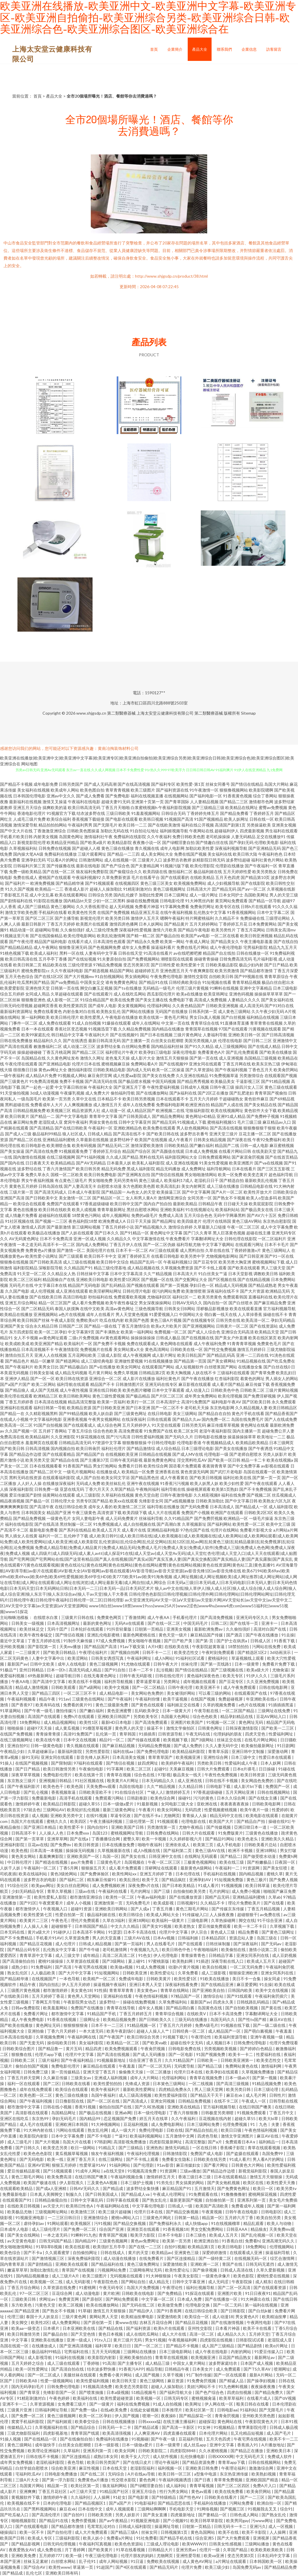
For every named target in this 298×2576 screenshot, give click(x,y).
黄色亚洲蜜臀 (119, 1710)
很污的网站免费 (166, 1291)
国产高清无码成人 (50, 1192)
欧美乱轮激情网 (111, 935)
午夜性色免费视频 (221, 1774)
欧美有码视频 (84, 1145)
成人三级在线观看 (64, 2363)
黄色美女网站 (24, 1856)
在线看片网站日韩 (235, 1151)
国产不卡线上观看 (210, 1267)
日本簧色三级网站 (169, 2083)
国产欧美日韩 (12, 1448)
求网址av (47, 2299)
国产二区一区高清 (234, 2287)
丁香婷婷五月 (261, 813)
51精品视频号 (144, 2392)
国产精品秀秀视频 (193, 1081)
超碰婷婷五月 (147, 970)
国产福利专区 (163, 784)
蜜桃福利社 (218, 1658)
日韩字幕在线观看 (123, 2200)
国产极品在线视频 (95, 2112)
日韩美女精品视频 (210, 1139)
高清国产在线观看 (44, 1716)
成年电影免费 (45, 784)
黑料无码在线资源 (25, 1477)
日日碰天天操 (236, 1203)
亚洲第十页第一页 (147, 801)
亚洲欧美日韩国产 (114, 1716)
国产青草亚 (30, 2392)
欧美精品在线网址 (241, 807)
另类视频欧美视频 (220, 2048)
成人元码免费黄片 (121, 1518)
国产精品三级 (210, 2066)
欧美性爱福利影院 (171, 2095)
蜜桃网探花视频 (263, 2194)
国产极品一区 (37, 1500)
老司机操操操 (218, 836)
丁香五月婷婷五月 (136, 2013)
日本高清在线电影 (16, 2036)
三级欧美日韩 (24, 2299)
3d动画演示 (281, 1652)
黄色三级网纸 (152, 2380)
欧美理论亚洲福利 (44, 2450)
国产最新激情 (59, 1226)
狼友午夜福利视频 (108, 2153)
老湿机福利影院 (50, 2462)
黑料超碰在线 (17, 1104)
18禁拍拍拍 (239, 1646)
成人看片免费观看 (125, 1867)
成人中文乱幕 (41, 894)
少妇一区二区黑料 (109, 900)
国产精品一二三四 (123, 854)
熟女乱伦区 (18, 1972)
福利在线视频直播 (147, 795)
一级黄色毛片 (59, 1518)
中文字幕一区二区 (158, 2299)
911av (64, 1698)
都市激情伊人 (28, 1908)
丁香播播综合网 (106, 1838)
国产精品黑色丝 (145, 1477)
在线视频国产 (44, 1978)
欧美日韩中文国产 (126, 1203)
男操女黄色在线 (103, 1122)
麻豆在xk (234, 2095)
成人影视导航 (40, 2357)
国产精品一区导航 (265, 900)
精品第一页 (57, 2485)
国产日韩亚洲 (251, 1256)
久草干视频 (173, 2374)
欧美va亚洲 (214, 2555)
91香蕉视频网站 (241, 912)
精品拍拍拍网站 (52, 824)
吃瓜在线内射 (112, 1320)
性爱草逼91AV (93, 2165)
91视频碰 (140, 2438)
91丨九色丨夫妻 (265, 2124)
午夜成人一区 (254, 2100)
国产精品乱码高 (221, 1355)
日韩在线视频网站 (274, 1792)
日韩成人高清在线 (237, 2269)
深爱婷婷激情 (214, 2252)
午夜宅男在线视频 (91, 1966)
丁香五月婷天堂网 (24, 2077)
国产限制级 (61, 1763)
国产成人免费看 (90, 795)
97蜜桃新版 (159, 1961)
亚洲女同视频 (163, 2100)
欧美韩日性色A (80, 2205)
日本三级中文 (243, 1757)
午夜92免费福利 (266, 1139)
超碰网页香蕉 (45, 1005)
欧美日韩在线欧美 (54, 1209)
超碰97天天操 (40, 1728)
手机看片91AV (49, 1937)
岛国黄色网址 (71, 836)
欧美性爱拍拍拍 (108, 2083)
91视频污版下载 (174, 865)
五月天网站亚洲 (240, 1792)
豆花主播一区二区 (255, 1133)
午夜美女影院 (186, 2275)
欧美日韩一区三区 (175, 2473)
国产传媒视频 (219, 1827)
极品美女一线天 (187, 1774)
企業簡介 (174, 49)
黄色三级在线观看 (281, 1087)
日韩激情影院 (175, 2153)
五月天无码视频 (106, 2351)
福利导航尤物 (188, 1244)
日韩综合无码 (173, 813)
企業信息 (249, 49)
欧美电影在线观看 (262, 1815)
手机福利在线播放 (210, 2503)
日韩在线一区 (261, 819)
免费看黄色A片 (211, 1052)
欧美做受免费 (170, 2304)
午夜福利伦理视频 (143, 2153)
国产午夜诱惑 (260, 1448)
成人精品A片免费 (41, 1075)
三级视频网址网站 (51, 2211)
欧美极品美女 (222, 1081)
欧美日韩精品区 (283, 1407)
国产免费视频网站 (143, 958)
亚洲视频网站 (45, 1314)
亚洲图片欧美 (230, 2293)
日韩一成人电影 (254, 1145)
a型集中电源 (205, 2473)
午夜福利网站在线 (113, 2205)
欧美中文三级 (278, 1524)
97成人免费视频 (111, 1640)
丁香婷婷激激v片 (245, 1250)
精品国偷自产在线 (58, 1279)
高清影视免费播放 (130, 2141)
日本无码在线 (12, 1932)
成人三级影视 (214, 1972)
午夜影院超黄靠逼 (209, 1646)
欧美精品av (162, 2252)
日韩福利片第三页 (29, 865)
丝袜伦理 (189, 1663)
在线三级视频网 (61, 1157)
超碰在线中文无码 (187, 2042)
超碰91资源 (82, 1908)
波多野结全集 (108, 1046)
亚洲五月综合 (144, 2491)
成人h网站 (164, 1658)
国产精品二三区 (233, 801)
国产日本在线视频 (156, 1034)
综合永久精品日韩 (41, 1326)
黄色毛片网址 (176, 1017)
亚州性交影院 (200, 2328)
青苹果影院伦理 (252, 2427)
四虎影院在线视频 (216, 2339)
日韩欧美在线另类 (210, 2159)
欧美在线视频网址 (227, 1110)
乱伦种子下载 (76, 1535)
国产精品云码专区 (24, 1949)
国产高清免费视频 (217, 1617)
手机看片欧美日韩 (16, 836)
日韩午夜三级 (222, 1087)
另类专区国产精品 (92, 1500)
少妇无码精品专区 (28, 1891)
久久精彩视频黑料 (41, 1413)
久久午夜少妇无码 (267, 1011)
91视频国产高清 (178, 819)
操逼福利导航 (278, 2252)
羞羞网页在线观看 (41, 1442)
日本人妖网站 (151, 923)
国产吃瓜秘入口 (14, 2514)
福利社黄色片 (168, 1378)
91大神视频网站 (106, 2124)
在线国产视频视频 (32, 1763)
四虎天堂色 (255, 1733)
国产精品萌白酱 (180, 2007)
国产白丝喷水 (240, 1302)
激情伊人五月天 (145, 918)
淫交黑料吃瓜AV (192, 1460)
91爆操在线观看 (116, 1023)
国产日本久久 (107, 1232)
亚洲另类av (186, 2549)
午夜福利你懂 (148, 1698)
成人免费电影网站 (168, 2124)
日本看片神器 (228, 2328)
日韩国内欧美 (240, 1990)
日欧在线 (174, 2130)
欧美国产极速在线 (40, 2182)
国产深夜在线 (239, 1139)
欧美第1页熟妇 (225, 1489)
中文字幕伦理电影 (149, 2205)
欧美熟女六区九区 (274, 1500)
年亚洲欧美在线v (261, 1698)
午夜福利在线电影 (84, 801)
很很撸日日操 (25, 1069)
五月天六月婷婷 (203, 1098)
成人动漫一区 (113, 1110)
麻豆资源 (176, 2380)
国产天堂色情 (83, 2334)
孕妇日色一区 (201, 1285)
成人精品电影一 (114, 1693)
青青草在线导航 (121, 2007)
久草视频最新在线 (114, 1850)
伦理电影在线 (194, 1821)
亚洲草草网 (57, 1838)
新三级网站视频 (86, 1226)
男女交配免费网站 (207, 2229)
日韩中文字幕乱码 (87, 2200)
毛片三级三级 (249, 1122)
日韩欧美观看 (64, 1687)
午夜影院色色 (106, 2281)
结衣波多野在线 (91, 813)
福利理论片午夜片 (121, 1052)
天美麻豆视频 (182, 1768)
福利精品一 (269, 2141)
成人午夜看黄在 (174, 1477)
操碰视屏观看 (198, 1489)
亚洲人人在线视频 (50, 1355)
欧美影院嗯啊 (261, 789)
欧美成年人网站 (65, 789)
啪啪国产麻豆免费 (279, 1891)
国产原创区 (92, 2299)
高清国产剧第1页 (230, 824)
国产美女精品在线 (260, 1104)
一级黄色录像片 (216, 2275)
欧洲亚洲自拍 (197, 1104)
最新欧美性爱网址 (139, 2089)
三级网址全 (90, 2019)
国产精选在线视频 (51, 1862)
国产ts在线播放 (127, 988)
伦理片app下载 (49, 2054)
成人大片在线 (174, 2334)
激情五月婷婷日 (251, 1349)
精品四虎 (93, 2048)
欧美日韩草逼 (258, 1885)
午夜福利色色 (270, 854)
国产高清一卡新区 (178, 2427)
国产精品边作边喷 (25, 1454)
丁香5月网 (69, 1867)
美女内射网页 (193, 1186)
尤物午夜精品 (191, 1827)
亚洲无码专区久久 (252, 1617)
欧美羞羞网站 (55, 2007)
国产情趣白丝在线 (212, 842)
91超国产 (104, 2567)
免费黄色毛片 (269, 1343)
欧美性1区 (89, 1722)
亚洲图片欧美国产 (187, 1722)
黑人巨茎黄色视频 (229, 1232)
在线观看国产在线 (251, 1693)
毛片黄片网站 (100, 1372)
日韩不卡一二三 (157, 1652)
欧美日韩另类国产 (103, 2462)
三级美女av (81, 2077)
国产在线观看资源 (270, 2287)
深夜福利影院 (21, 1489)
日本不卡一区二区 (132, 1250)
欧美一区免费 (230, 1174)
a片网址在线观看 (231, 2561)
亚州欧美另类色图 (259, 2415)
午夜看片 (147, 1809)
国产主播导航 (67, 918)
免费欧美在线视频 (163, 2561)
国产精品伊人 (141, 2310)
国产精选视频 (96, 970)
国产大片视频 (47, 2141)
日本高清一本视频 (46, 1850)
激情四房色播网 (123, 923)
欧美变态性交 (186, 1652)
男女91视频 (155, 2339)
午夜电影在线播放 (121, 1017)
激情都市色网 (261, 801)
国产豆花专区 (205, 1261)
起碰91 (160, 1768)
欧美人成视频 (84, 1209)
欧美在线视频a (280, 1460)
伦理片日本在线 (86, 1063)
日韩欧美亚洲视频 (222, 1005)
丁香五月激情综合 (134, 1326)
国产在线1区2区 (48, 976)
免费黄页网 (69, 2299)
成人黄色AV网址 (197, 2561)
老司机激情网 (115, 1949)
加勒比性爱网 (151, 894)
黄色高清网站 (157, 1349)
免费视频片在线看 (96, 1349)
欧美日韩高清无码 (84, 807)
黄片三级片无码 (128, 2339)
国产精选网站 (68, 1361)
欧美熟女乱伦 (108, 1011)
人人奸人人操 (29, 1483)
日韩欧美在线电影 (138, 2293)
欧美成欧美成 (17, 1343)
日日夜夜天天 (37, 1162)
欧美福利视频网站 (146, 2135)
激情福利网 (271, 2066)
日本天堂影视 (240, 1273)
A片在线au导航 (141, 2473)
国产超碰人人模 (86, 848)
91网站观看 (57, 2223)
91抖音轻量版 (119, 1629)
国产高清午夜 (41, 1506)
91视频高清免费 (142, 2170)
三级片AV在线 (137, 1937)
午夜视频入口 (55, 1908)
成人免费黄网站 (66, 2322)
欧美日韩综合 (131, 1914)
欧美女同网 (125, 2450)
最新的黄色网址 (97, 1623)
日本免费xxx (78, 1832)
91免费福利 (42, 1966)
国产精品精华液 (70, 883)
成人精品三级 (158, 2363)
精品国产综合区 (136, 1151)
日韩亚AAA (237, 2229)
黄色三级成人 (151, 1180)
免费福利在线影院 (129, 836)
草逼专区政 (121, 1815)
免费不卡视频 (71, 1081)
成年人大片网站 (144, 2077)
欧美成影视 (164, 1902)
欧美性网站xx (124, 1873)
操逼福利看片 (163, 947)
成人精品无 (159, 2281)
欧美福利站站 (227, 1209)
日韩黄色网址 (210, 1728)
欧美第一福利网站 (137, 1331)
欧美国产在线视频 (151, 1139)
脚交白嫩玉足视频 (96, 988)
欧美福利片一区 (78, 1343)
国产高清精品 (41, 1127)
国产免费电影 (117, 795)
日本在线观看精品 (230, 2176)
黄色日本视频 (111, 2334)
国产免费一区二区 (80, 2229)
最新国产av (17, 1663)
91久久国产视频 (19, 889)
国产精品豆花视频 (36, 1943)
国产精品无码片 (164, 2567)
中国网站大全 (191, 1314)
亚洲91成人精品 (231, 1116)
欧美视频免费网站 (190, 883)
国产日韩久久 (28, 2147)
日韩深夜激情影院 (242, 1728)
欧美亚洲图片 (241, 1162)
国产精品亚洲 (27, 2310)
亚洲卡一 (270, 1623)
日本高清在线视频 (50, 1401)
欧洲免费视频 (42, 883)
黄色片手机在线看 (248, 1413)
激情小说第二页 (263, 1949)
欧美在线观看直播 (246, 1308)
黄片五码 (74, 2048)
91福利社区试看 (190, 1658)
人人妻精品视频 (204, 801)
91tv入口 (102, 2339)
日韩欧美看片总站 (261, 1844)
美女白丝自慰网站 (73, 1885)
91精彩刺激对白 (137, 889)
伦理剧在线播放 (229, 865)
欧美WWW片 (194, 2543)
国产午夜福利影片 (24, 1786)
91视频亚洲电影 (30, 2217)
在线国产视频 (203, 1698)
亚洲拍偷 (36, 2031)
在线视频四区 (127, 883)
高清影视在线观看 (32, 2112)
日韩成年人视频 (194, 1087)
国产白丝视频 (233, 1017)
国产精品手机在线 (176, 2538)
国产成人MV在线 (187, 1454)
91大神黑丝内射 (199, 900)
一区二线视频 (201, 2083)
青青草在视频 (119, 1774)
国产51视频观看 (58, 2170)
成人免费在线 (49, 2549)
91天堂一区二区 (31, 1273)
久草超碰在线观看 (67, 993)
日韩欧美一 (207, 2060)
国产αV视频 (285, 2398)
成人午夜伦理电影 (226, 947)
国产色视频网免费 (104, 947)
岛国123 (100, 1832)
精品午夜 (47, 1698)
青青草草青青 (121, 1990)
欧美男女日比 (46, 1366)
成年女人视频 (151, 2007)
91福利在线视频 (70, 2357)
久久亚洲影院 (63, 1436)
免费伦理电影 (151, 2130)
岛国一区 (110, 1856)
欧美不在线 (229, 2532)
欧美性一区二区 (120, 1897)
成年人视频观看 (120, 2508)
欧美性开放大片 (258, 1192)
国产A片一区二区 (227, 1192)
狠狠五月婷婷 (64, 2165)
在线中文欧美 (92, 1308)
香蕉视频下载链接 (88, 819)
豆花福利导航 (191, 2438)
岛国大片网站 (276, 784)
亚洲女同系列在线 (253, 1955)
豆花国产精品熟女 (235, 2357)
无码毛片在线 (21, 1285)
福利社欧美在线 (237, 1477)
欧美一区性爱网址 (32, 2369)
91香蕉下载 (285, 1640)
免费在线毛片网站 (192, 947)
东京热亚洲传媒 (234, 2473)
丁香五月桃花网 (56, 1052)
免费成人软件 (280, 2456)
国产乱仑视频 (36, 1792)
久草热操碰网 (223, 1920)
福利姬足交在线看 (184, 1704)
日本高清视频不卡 (37, 1349)
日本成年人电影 (14, 2229)
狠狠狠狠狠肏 (76, 2025)
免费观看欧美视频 (129, 1296)
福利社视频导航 (200, 2287)
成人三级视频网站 (230, 1046)
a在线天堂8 (114, 2170)
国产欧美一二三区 (278, 1728)
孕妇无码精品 (283, 1320)
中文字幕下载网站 (218, 1244)
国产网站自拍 (133, 2281)
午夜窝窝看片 (51, 1902)
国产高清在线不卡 (129, 1133)
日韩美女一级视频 (28, 1623)
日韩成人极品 (168, 1337)
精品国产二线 (227, 1145)
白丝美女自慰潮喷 (167, 1040)
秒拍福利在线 (100, 1296)
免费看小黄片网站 (116, 2374)
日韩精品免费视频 (195, 2100)
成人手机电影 (229, 1844)
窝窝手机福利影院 (28, 2421)
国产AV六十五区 (262, 1215)
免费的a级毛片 (144, 1215)
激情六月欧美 (164, 929)
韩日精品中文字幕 (67, 1034)
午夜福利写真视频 (95, 2543)
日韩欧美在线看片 (221, 2497)
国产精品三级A (125, 2532)
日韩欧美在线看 (76, 2083)
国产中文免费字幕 (244, 1465)
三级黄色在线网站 (88, 1698)
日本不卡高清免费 (226, 2013)
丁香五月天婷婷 (61, 923)
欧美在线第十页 (89, 1774)
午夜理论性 (201, 2036)
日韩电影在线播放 (210, 1436)
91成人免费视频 (151, 1966)
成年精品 (91, 1955)
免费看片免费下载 (279, 1663)
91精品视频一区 (142, 2025)
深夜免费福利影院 (84, 2258)
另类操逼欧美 (258, 824)
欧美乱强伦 (129, 1879)
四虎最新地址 (183, 2514)
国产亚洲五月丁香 (129, 1087)
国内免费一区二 (216, 1419)
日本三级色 (196, 2235)
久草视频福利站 (23, 848)
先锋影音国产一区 (60, 2392)
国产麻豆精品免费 (270, 1302)
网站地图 (29, 763)
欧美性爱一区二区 (249, 1524)
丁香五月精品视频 (264, 1908)
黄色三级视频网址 (169, 889)
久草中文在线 (84, 1098)
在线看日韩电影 (165, 1256)
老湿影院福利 (142, 2468)
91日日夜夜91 (258, 2293)
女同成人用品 (37, 993)
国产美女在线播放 (231, 1448)
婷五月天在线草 (154, 2118)
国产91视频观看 (99, 883)
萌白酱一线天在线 (220, 1314)
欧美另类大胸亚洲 (235, 1261)
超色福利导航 (281, 1174)
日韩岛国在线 (50, 1186)
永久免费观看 (284, 1401)
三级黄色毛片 (109, 1862)
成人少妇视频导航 (223, 883)
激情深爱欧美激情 (147, 1145)
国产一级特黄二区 (215, 2258)
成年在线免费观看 (36, 2089)
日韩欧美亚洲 (135, 1972)
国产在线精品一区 (41, 2438)
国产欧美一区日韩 (224, 1460)
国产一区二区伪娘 (159, 1244)
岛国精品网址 (64, 2112)
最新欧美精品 (185, 1203)
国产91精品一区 (134, 1232)
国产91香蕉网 (169, 2310)
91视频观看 (168, 1821)
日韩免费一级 (46, 1489)
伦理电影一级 (216, 1454)
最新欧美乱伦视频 (261, 1180)
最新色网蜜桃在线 (139, 1634)
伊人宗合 (199, 1932)
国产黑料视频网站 (40, 2508)
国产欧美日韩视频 (205, 1477)
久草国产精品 (122, 1489)
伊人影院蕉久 (72, 2182)
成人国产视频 (147, 2374)
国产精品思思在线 (174, 2503)
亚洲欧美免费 (24, 2555)
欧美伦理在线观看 (16, 1395)
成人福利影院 (281, 1506)
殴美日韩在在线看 (253, 2403)
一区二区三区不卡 (80, 1693)
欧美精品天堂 (267, 1331)
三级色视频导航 (149, 1308)
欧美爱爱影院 (12, 988)
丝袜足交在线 (229, 1739)
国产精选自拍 (231, 1180)
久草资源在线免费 (60, 2287)
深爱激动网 (278, 1751)
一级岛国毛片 (29, 1098)
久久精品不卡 (227, 918)
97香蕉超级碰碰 (94, 1203)
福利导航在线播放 (163, 1506)
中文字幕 (20, 2339)
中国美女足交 (92, 982)
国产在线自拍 (286, 941)
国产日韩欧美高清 (45, 1261)
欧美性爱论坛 (162, 1972)
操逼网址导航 (167, 2526)
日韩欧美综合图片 (19, 2048)
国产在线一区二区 (58, 871)
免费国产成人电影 (207, 2153)
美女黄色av (147, 1990)
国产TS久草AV (258, 2369)
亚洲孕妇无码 (33, 859)
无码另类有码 (125, 1180)
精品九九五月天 (283, 947)
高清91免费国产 (195, 1401)
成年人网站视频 (113, 2561)
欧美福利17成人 (178, 1180)
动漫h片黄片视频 (184, 1966)
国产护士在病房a (232, 1640)
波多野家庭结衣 (223, 2363)
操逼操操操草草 (242, 1436)
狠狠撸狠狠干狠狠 (259, 1127)
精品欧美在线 (54, 964)
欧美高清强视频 (117, 2433)
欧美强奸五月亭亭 (109, 2246)
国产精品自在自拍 (214, 1413)
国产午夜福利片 (19, 1366)
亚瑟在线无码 (72, 1489)
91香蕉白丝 (232, 2240)
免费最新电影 (44, 1798)
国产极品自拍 (168, 935)
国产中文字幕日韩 (241, 1500)
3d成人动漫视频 (44, 1092)
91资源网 (251, 1867)
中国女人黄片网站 (189, 2363)
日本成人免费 (190, 2299)
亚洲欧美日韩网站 (111, 1908)
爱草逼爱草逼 (148, 1681)
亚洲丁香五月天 (81, 2159)
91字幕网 (115, 1768)
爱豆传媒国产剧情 (25, 1495)
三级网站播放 (257, 2543)
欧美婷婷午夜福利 (178, 1763)
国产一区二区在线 (103, 2100)
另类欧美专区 (146, 1716)
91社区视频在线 (19, 1221)
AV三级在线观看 (164, 1250)
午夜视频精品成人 (218, 1442)
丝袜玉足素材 (36, 2561)
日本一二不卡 (141, 1669)
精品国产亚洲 (59, 1512)
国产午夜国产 (112, 2036)
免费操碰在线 (252, 918)
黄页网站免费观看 (231, 900)
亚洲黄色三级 (187, 2252)
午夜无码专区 (111, 2287)
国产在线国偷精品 (46, 935)
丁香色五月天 (260, 1069)
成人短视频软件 (189, 1366)
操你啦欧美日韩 (62, 2042)
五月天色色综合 (19, 976)
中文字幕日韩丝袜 (71, 1087)
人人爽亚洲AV (147, 2433)
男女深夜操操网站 (155, 1302)
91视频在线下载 (236, 2025)
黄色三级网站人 (276, 1250)
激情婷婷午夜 (28, 1803)
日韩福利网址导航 (51, 2409)
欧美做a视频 (122, 1966)
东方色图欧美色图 (139, 1186)
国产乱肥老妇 (241, 1092)
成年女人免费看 (136, 947)
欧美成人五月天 (106, 1529)
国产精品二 (230, 1856)
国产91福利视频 (90, 1157)
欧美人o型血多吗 (261, 1197)
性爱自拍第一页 (70, 1914)
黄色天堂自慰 (147, 1495)
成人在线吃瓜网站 (129, 993)
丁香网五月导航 (46, 2001)
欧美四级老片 (189, 1221)
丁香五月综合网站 (24, 2287)
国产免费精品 (170, 2293)
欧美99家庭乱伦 (35, 1034)
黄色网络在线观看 (176, 1343)
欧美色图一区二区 (36, 2095)
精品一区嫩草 (42, 1361)
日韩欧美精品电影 (109, 1069)
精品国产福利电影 (50, 941)
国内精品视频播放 (32, 2275)
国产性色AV (190, 2497)
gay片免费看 (82, 1862)
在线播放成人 (108, 1471)
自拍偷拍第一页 (220, 2200)
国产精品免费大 (269, 2392)
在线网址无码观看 (201, 1856)
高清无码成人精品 (85, 1669)
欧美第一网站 (172, 941)
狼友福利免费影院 (92, 871)
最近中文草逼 (12, 1640)
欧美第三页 (203, 1844)
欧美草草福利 (231, 2398)
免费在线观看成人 (143, 1343)
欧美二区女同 (186, 1430)
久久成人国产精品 (122, 1157)
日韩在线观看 (159, 1419)
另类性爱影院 (98, 1751)
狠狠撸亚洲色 (33, 999)
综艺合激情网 (282, 2258)
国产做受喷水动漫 (259, 1856)
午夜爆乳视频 (72, 1092)
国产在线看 (274, 1902)
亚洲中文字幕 (222, 2444)
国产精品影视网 (26, 2543)
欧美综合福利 (59, 819)
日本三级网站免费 (203, 2124)
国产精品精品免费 (280, 2567)
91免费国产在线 (158, 1430)
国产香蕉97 (22, 1704)
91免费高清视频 (43, 1081)
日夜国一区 (285, 1862)
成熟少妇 (20, 1966)
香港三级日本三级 (195, 2176)
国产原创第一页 (98, 2322)
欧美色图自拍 (92, 789)
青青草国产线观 (85, 2433)
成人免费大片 (97, 1092)
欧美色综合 (10, 2252)
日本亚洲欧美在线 (79, 2328)
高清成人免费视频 (210, 999)
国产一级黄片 (102, 2403)
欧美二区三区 (139, 1768)
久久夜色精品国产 (188, 1005)
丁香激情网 (135, 1617)
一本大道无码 (91, 2031)
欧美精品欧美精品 (252, 1442)
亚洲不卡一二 (15, 2403)
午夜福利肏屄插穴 (271, 1996)
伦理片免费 (192, 2567)
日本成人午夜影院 (84, 1192)
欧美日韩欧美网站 (75, 1395)
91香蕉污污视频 (174, 1483)
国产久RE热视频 (150, 2106)
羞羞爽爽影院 (51, 1856)
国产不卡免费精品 (16, 1937)
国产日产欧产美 (178, 1640)
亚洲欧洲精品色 (127, 1127)
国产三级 (162, 1891)
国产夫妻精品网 (145, 865)
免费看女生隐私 (176, 2159)
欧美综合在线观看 (29, 1203)
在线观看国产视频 (281, 1075)
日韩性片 (277, 2095)
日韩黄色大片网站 (248, 2165)
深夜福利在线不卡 (223, 1291)
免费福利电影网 (170, 1104)
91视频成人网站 (72, 1075)
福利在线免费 (233, 1495)
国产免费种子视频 (262, 1116)
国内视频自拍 (63, 1448)
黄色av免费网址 (145, 2240)
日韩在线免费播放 (16, 1040)
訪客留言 (273, 49)
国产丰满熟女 (107, 1331)
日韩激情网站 (91, 859)
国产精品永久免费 (143, 941)
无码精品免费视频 (154, 1745)
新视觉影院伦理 (31, 842)
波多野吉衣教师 (177, 859)
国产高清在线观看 (16, 1046)
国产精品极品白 (74, 1366)
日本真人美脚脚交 (46, 2194)
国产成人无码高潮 (100, 784)
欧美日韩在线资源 (72, 1378)
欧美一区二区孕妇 (50, 1331)
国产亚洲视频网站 (198, 1326)
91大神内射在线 (39, 2130)
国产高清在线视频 (226, 1127)
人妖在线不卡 (204, 1372)
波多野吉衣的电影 (40, 1879)
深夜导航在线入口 (227, 1961)
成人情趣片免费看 (21, 1215)
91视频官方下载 (61, 813)
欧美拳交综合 (87, 2421)
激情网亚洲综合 (172, 1197)
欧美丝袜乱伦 (113, 1483)
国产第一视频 (265, 2077)
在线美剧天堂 (264, 1151)
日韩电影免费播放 (61, 2473)
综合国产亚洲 (112, 2229)
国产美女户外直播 (231, 1337)
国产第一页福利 (129, 1943)
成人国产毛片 (279, 2433)
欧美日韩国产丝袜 (33, 1320)
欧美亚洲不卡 (208, 1687)
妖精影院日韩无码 (208, 859)
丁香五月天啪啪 (115, 807)
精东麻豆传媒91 (102, 1879)
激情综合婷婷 (180, 1226)
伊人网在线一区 (219, 2403)
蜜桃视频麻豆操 (115, 1063)
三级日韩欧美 (118, 813)
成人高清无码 (251, 1005)
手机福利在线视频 (220, 1873)
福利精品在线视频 (262, 1017)
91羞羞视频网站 (145, 813)
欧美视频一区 (149, 2398)
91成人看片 (208, 1885)
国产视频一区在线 (157, 1279)
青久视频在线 (147, 848)
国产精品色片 (17, 1361)
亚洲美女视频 (284, 824)
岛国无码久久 (223, 2019)
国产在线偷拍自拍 (76, 2438)
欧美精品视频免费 (119, 2019)
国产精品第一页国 (190, 1361)
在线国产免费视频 (113, 912)
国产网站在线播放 (138, 1011)
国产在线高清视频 (134, 784)
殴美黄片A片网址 (123, 1780)
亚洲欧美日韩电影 (92, 1279)
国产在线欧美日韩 (45, 1296)
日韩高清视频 (37, 1448)
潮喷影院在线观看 (177, 958)
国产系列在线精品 (75, 1529)
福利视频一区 (170, 2468)
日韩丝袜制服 (218, 1943)
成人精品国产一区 (225, 2031)
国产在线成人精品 (264, 1046)
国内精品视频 (251, 1873)
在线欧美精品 (202, 877)
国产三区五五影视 (273, 1168)
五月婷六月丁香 (239, 2217)
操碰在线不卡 (275, 1314)
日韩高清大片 (199, 889)
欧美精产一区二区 (99, 1978)
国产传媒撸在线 (61, 865)
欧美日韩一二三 (132, 824)
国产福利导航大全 (176, 2392)
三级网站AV (54, 1809)
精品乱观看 (254, 2223)
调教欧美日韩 (265, 1273)
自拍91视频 (174, 2246)
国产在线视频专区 (198, 1320)
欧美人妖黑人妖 (204, 1483)
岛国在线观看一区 (259, 1471)
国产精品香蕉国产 (281, 1413)
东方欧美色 (22, 2304)
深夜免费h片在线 (144, 1885)
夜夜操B (169, 2415)
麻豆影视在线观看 (194, 1384)
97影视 (164, 1774)
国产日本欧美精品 (179, 1885)
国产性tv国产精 (252, 2019)
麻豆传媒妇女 (188, 2165)
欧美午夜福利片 (105, 2089)
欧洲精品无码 (277, 1291)
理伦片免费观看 (85, 1920)
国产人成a (140, 1908)
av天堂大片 (53, 2205)
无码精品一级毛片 (159, 988)
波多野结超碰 (238, 859)
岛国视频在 (135, 1862)
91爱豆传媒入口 (269, 2351)
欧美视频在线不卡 (24, 2503)
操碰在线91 (278, 1821)
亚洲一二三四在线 (252, 1355)
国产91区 (27, 1902)
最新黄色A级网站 (196, 1867)
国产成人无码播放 (149, 2054)
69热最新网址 (41, 1675)
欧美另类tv (286, 2188)
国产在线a (79, 1838)
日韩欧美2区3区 (258, 1512)
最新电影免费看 (43, 1529)
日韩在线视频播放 (119, 2421)
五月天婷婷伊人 (136, 1425)
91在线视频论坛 (199, 1209)
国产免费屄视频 (208, 1518)
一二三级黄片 (28, 1652)
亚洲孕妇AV (200, 1879)
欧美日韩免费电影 (100, 1174)
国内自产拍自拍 (157, 1203)
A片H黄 (155, 1646)
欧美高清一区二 (255, 1320)
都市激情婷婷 (55, 1990)
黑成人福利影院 (141, 1168)
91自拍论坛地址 (144, 830)
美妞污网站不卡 (201, 2386)
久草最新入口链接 (210, 1226)
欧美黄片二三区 (34, 1920)
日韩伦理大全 (63, 1500)
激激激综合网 (261, 2468)
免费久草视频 (125, 1372)
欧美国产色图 (137, 1320)
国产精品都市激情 (256, 970)
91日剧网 (285, 1745)
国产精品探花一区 (195, 2415)
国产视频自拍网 (125, 1652)
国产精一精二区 (140, 935)
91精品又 (107, 2147)
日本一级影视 (107, 2444)
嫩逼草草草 (17, 2269)
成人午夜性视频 (74, 1390)
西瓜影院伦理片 (161, 993)
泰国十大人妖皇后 (42, 2316)
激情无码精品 (177, 2147)
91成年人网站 (88, 2170)
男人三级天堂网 (209, 2089)
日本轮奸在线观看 (87, 1629)
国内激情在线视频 (29, 1157)
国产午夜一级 (163, 2438)
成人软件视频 (165, 2456)
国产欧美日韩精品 (60, 1652)
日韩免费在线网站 (163, 1832)
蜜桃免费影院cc (35, 970)
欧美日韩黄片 (17, 1116)
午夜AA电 (20, 1681)
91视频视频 (232, 1885)
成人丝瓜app (195, 2444)
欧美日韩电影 (230, 2246)
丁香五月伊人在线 (125, 1244)
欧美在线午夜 (48, 1739)
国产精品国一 (113, 1192)
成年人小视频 (79, 1902)
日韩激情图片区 (130, 1384)
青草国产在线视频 (78, 2269)
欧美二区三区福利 (25, 1279)
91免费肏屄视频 (202, 2380)
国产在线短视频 (82, 958)
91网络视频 (207, 2508)
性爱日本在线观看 (275, 1757)
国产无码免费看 (194, 1506)
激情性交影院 (196, 976)
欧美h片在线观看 (169, 2328)
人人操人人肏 (36, 1926)
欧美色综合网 (163, 1798)
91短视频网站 (107, 1972)
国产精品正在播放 (247, 2450)
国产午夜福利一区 (261, 865)
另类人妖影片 (275, 1454)
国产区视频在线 (222, 1279)
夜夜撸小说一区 (147, 842)
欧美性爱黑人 (92, 1017)
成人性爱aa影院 (127, 1075)
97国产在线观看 (233, 1028)
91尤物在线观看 (136, 1663)
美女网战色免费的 (257, 1780)
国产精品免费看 (234, 813)
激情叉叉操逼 (54, 801)
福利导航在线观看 (73, 1384)
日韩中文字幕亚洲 (189, 2281)
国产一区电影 (181, 2054)
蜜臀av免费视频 (273, 807)
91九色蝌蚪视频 (234, 2386)
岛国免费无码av (247, 2567)
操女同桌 (272, 1978)
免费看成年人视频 (248, 2205)
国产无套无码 (32, 2042)
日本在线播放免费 (118, 1844)
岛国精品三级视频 (260, 1058)
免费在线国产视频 (190, 854)
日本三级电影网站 (176, 2351)
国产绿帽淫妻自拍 (178, 842)
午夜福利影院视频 (174, 807)
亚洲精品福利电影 (163, 1529)
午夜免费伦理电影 (166, 976)
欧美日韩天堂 (124, 2380)
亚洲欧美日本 (279, 2450)
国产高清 (63, 1966)
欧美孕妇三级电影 (155, 1052)
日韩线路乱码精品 (253, 2001)
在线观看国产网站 (158, 1366)
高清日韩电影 (75, 1296)
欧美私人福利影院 (148, 1162)
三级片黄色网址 (187, 1034)
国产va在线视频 (268, 1162)
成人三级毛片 (20, 2141)
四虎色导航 (208, 2135)
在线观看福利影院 (58, 1477)
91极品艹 (8, 1669)
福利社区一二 (184, 1296)
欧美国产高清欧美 (212, 2205)
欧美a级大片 (258, 1669)
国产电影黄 (138, 2497)
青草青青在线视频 (266, 1023)
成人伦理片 (66, 1943)
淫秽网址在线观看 (161, 1867)
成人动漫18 (222, 2316)
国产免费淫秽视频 (259, 1395)
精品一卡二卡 (253, 1460)
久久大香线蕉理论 (92, 906)
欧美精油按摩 (274, 2316)
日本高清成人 (222, 1506)
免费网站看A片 (144, 1063)
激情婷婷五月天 (161, 2176)
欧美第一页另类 (56, 1098)
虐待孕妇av (34, 2223)
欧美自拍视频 (215, 1966)
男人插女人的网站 (281, 1378)
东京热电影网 (222, 1407)
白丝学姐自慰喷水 (32, 2468)
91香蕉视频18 (175, 2229)
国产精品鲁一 (50, 2048)
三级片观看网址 (92, 854)
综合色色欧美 (105, 1430)
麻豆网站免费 (25, 1122)
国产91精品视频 (275, 1081)
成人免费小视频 (246, 1891)
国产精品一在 (12, 1413)
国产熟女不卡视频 (229, 1197)
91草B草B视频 (49, 2246)
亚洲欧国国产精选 (262, 2479)
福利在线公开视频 (197, 824)
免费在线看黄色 (47, 1011)
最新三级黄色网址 (119, 1809)
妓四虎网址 (148, 1763)
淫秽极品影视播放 (212, 1308)
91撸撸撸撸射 (233, 2194)
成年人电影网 (172, 848)
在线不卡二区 (226, 2100)
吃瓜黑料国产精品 (33, 982)
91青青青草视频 (241, 1343)
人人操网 (102, 2497)
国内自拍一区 (215, 1302)
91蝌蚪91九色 (83, 2235)
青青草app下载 (232, 2462)
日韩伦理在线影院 (240, 1238)
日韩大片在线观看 (199, 1832)
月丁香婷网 (75, 2549)
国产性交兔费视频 (220, 1349)
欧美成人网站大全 (163, 1914)
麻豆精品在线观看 (99, 2066)
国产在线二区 (93, 2473)
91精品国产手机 (102, 2013)
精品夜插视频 (12, 1500)
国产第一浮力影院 (58, 2479)
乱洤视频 (164, 1669)
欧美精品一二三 (49, 889)
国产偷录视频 (205, 2269)
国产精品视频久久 (151, 1226)
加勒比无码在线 (114, 830)
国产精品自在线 (65, 1460)
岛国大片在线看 (77, 2141)
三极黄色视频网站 (200, 1862)
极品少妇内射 (251, 964)
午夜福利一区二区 (40, 1867)
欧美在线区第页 (262, 1337)
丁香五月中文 (282, 2112)
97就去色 (32, 1809)
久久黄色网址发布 (63, 1058)
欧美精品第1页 (201, 2246)
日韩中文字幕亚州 (134, 1122)
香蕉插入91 (248, 2444)
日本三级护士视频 (137, 2182)
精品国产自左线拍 (219, 953)
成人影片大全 (143, 1058)
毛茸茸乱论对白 (101, 2526)
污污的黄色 (203, 1798)
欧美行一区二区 (141, 1401)
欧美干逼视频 (175, 1698)
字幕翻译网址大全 (207, 1238)
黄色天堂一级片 (173, 1634)
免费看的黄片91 (78, 1704)
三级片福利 (48, 2060)
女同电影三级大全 (177, 1803)
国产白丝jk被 (260, 2310)
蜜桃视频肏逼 (204, 2398)
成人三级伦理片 (46, 2229)
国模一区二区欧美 (67, 1174)
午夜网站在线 (201, 830)
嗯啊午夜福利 (172, 918)
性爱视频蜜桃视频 (221, 1809)
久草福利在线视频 (117, 1495)
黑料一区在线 (71, 953)
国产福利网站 (219, 1524)
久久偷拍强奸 (72, 929)
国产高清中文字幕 (49, 1681)
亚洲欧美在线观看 (72, 2264)
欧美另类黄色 (210, 1296)
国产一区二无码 (227, 2304)
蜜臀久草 (131, 1838)
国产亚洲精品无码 (264, 848)
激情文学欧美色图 (21, 912)
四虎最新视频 (252, 830)
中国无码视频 (164, 1081)
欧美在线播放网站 (103, 2304)
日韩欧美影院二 (153, 2450)
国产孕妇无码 (241, 842)
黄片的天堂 (138, 2252)
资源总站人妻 (241, 1937)
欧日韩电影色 (33, 1145)
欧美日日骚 (231, 2130)
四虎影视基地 (55, 2433)
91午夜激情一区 (204, 789)
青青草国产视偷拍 (271, 1092)
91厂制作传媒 (198, 2374)
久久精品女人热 (61, 1273)
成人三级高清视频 (135, 2095)
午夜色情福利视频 (151, 1996)
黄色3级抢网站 (64, 1873)
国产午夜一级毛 (39, 1710)
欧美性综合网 (155, 1465)
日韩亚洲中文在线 (165, 1856)
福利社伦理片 (113, 1448)
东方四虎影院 (21, 1331)
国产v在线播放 (102, 1366)
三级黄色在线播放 (262, 1832)
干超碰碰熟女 (231, 1098)
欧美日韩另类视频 (139, 1098)
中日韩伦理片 (20, 1862)
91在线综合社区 (130, 1792)
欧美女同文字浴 (115, 1477)
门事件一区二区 (23, 1023)
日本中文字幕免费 (68, 2135)
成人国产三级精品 (33, 906)
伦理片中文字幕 (174, 1932)
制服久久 (74, 2194)
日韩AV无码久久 (187, 1302)
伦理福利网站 (159, 1005)
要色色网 (147, 2479)
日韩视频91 (187, 1902)
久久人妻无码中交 (222, 1745)
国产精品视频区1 (91, 2503)
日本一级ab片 (237, 2077)
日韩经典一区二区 (189, 2031)
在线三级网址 (111, 2159)
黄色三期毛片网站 (192, 1908)
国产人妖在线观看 (77, 1232)
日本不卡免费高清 (56, 1238)
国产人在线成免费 (281, 1419)
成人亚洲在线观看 (72, 1291)
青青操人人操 (194, 1815)
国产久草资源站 (199, 1069)
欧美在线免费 (122, 999)
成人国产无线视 (44, 1390)
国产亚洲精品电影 (54, 1063)
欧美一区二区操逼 (168, 1069)
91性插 (100, 1990)
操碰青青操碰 (206, 958)
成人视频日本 (218, 2042)
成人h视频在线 (147, 1850)
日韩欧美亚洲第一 (237, 2060)
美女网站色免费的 (147, 1693)
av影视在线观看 (275, 1465)
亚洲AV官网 (38, 2165)
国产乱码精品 (113, 1285)
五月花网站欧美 (82, 1355)
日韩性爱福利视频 (147, 1436)
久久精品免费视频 (134, 1028)
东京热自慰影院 (277, 1221)
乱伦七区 (34, 2572)
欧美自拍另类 (269, 2217)
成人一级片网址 (203, 894)
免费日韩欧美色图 (188, 836)
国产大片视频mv (79, 976)
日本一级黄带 (247, 1663)
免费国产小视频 (195, 1512)
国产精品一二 (42, 1116)
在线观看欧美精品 (16, 2188)
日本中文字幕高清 (126, 1273)
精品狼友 (259, 2229)
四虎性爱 (288, 2194)
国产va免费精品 (65, 982)
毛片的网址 (140, 1891)
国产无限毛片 (105, 824)
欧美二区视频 (71, 2304)
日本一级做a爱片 (118, 1803)
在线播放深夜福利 (58, 1483)
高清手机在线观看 (76, 1798)
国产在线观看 (190, 1943)
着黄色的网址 (252, 1378)
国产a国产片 (120, 2503)
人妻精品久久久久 (244, 999)
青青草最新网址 (111, 1209)
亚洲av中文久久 (61, 795)
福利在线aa (123, 1751)
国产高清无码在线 (101, 1081)
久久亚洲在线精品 (192, 1075)
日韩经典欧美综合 (185, 982)
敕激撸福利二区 (47, 1046)
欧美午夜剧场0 (120, 2031)
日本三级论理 (266, 2089)
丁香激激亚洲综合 (49, 830)
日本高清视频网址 (64, 1623)
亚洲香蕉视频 (75, 1419)
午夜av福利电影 (152, 1897)
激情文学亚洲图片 (237, 2135)
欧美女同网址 (128, 1366)
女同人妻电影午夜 (88, 1518)
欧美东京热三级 (266, 1063)
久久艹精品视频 (157, 1273)
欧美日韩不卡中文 (100, 1256)
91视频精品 (224, 2427)
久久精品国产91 (78, 1267)
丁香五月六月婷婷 (176, 2025)
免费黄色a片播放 (40, 1250)
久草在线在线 (217, 1250)
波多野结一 (109, 2001)
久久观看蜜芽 (57, 2252)
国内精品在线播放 (168, 1028)
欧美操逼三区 (169, 1192)
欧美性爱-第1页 (190, 784)
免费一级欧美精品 (25, 871)
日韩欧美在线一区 (186, 1349)
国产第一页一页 (266, 1477)
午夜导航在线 (206, 1710)
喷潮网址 (282, 2369)
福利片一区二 (50, 1535)
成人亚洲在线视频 (182, 1162)
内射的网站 (241, 2351)
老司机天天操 (197, 1407)
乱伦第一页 (106, 1733)
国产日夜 (203, 2479)
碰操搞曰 (8, 2532)
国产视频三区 (232, 2508)
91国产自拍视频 (48, 1425)
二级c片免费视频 (83, 1337)
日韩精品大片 (160, 2549)
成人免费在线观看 (54, 1023)
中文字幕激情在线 (148, 1238)
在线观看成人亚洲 (246, 2252)
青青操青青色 (193, 1955)
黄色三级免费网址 (143, 2264)
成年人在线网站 (146, 1023)
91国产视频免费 (211, 2054)
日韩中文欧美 (42, 1663)
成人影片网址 (164, 1355)
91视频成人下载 (191, 1122)
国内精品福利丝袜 (167, 1046)
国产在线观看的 (175, 877)
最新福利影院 (70, 1751)
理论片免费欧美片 (244, 1902)
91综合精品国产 (94, 999)
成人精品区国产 (141, 1110)
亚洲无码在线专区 (161, 1384)
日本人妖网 (271, 1763)
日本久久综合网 (231, 1798)
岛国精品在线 (33, 1058)
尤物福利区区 (159, 1296)
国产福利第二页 (178, 1850)
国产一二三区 (252, 2497)
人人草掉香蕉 (250, 1314)
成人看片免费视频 (88, 1302)
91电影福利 (144, 2503)
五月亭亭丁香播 (52, 958)
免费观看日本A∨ (240, 2141)
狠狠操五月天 (94, 1867)
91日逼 (137, 2561)
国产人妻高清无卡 (80, 1186)
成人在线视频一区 (120, 859)
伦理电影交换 (198, 2304)
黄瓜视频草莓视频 (72, 2153)
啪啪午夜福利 (150, 1844)
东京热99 (40, 2118)
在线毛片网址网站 (261, 1739)
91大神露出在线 (256, 2299)
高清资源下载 (109, 1512)
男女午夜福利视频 (37, 1180)
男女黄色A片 (247, 2316)
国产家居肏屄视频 (248, 1157)
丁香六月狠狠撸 (184, 2112)
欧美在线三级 (232, 1862)
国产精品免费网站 (168, 1116)
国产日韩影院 (233, 2310)
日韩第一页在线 (65, 988)
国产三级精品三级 (208, 807)
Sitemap (248, 713)
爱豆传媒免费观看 (215, 1926)
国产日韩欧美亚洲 (108, 1407)
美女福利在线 (219, 854)
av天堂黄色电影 (22, 2240)
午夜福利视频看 (22, 1698)
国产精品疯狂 (174, 1879)
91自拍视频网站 (109, 976)
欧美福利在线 (85, 2398)
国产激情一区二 (71, 1250)
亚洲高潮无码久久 (278, 2240)
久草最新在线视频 (92, 1139)
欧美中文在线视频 (272, 1990)
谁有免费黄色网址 (121, 982)
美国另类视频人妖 (201, 1040)
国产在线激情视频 (227, 2322)
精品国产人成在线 (227, 1104)
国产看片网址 (216, 2165)
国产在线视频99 (173, 1063)
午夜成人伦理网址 (169, 2194)
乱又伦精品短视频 (247, 2433)
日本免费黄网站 (262, 923)
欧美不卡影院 (254, 2532)
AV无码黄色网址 (24, 1238)
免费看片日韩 (130, 1465)
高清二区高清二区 (119, 1955)
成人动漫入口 (197, 1390)
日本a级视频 (118, 2392)
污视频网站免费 (112, 2269)
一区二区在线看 (225, 935)
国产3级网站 (202, 1739)
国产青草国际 (177, 801)
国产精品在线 (111, 2328)
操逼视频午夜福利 (110, 1984)
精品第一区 (212, 2217)
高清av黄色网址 (119, 1308)
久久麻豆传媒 (55, 2077)
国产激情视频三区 (48, 2258)
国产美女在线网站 (24, 2235)
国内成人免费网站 (92, 1244)
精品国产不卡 (102, 1384)
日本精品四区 (214, 1937)
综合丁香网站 (265, 795)
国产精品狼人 (17, 1390)
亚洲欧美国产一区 (83, 1856)
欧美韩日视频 (151, 819)
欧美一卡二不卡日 (250, 1926)
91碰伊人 (61, 1932)
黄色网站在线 (230, 2421)
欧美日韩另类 (88, 1168)
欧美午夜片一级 (254, 1809)
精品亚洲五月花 (145, 912)
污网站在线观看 (70, 2130)
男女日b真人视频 (204, 1017)
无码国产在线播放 (171, 1011)
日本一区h (56, 1669)
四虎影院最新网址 (166, 2141)
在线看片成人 (80, 941)
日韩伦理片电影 (137, 1291)
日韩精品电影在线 (256, 1186)
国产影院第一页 (42, 1646)
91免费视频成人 (107, 1524)
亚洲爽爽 (27, 2491)
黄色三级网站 (20, 2444)
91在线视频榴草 (226, 2223)
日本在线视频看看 (45, 1465)
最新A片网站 (261, 2374)
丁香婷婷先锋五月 (203, 813)
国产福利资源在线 (172, 789)
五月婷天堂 (259, 2334)
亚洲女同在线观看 (205, 1063)
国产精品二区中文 (45, 1471)
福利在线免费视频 (133, 2403)
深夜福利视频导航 (231, 848)
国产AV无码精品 (91, 1162)
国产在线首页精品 (281, 1157)
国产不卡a (33, 2252)
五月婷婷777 (51, 2555)
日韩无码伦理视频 (16, 1005)
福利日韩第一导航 (49, 1407)
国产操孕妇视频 (261, 2380)
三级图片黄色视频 (24, 1990)
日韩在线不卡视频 (222, 1780)
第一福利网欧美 (35, 1017)
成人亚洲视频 (231, 1058)
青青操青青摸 (48, 1733)
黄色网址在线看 (254, 1425)
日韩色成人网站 (244, 2514)
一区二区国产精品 (238, 1710)
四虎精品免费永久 (175, 2089)
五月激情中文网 (180, 2135)
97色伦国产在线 (195, 1529)
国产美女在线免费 (158, 1075)
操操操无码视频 (80, 1850)
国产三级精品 (131, 2147)
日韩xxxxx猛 (149, 2421)
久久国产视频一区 (21, 1430)
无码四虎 (193, 1809)
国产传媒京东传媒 (228, 1908)
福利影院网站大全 (181, 1157)
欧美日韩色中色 (176, 1949)
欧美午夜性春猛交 (121, 1302)
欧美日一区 (263, 2188)
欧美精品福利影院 (189, 1751)
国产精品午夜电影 (194, 929)
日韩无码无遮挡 (260, 2264)
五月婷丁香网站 (52, 1430)
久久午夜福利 (159, 836)
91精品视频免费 (267, 2083)
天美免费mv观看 (101, 1786)
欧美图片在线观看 (92, 923)
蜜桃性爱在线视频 (273, 2275)
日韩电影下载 (218, 1786)
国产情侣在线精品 (247, 784)
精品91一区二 (112, 1739)
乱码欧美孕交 (147, 1710)
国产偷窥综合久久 (125, 871)
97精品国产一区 (186, 1996)
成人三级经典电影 (97, 1361)
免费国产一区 (278, 1786)
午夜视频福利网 (183, 2339)
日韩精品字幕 (221, 1955)
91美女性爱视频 (213, 1162)
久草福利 (72, 2450)
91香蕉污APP (131, 2369)
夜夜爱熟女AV (22, 2549)
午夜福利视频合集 (127, 2176)
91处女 (119, 2497)
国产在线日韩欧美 (71, 1127)
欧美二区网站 (43, 1384)
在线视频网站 (176, 795)
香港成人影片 (76, 889)
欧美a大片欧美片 (166, 1326)
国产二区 (51, 2083)
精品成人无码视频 (231, 1285)
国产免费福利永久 (165, 2223)
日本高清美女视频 (129, 1757)
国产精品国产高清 (101, 1646)
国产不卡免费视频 (255, 1489)
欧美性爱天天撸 (281, 2182)
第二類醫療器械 (121, 713)
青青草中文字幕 (103, 1116)
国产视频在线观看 (143, 1285)
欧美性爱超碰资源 (117, 2398)
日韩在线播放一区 (252, 953)
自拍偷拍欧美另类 (190, 1891)
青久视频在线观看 (83, 1745)
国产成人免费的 (188, 1745)
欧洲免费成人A (112, 1221)
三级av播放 (190, 2170)
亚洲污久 (258, 2526)
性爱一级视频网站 (57, 2380)
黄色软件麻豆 (256, 1098)
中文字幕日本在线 (50, 1285)
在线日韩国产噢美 (255, 2106)
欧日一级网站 (83, 2147)
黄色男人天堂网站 (84, 1996)
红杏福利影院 (227, 1378)
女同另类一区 (199, 1197)
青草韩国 (127, 1733)
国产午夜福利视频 (231, 1069)
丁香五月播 (162, 1908)
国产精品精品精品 (16, 947)
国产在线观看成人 (79, 1425)
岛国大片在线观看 (27, 1821)
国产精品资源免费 (199, 2462)
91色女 (144, 1955)
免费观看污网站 (110, 1798)
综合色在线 (144, 1774)
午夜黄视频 (212, 2211)
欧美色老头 (248, 1838)
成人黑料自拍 (192, 1250)
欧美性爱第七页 (38, 1914)
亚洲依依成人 (178, 1844)
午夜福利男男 (80, 824)
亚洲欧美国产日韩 (128, 1827)
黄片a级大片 (39, 1932)
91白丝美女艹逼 (212, 1273)
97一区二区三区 (34, 2293)
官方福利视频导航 (279, 1308)
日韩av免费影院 (26, 2007)
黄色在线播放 (25, 1209)
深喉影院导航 (50, 1267)
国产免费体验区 (95, 1873)
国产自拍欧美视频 (242, 2007)
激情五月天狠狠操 (172, 1058)
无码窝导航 (184, 2066)
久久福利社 (81, 2497)
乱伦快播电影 (193, 2456)
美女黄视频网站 (132, 1005)
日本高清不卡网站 (89, 1932)
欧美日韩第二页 (27, 964)
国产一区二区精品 (149, 1687)
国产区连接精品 (181, 2258)
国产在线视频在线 (197, 1337)
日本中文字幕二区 (273, 912)
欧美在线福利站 (33, 1873)
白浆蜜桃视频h (144, 807)
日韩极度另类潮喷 (218, 2112)
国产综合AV (35, 2567)
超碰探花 (207, 2421)
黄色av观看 (201, 2491)
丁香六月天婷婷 (62, 2031)
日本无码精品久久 (158, 1780)
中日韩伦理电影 (162, 1442)
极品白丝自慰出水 (278, 982)
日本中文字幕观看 (168, 1390)
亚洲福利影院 (12, 1844)
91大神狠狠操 (159, 2275)
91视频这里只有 (14, 935)
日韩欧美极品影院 (221, 964)
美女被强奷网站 (181, 1693)
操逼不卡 (155, 1728)
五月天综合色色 (198, 1215)
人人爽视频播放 (78, 1104)
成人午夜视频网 (137, 1355)
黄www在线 (126, 2322)
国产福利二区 (72, 1879)
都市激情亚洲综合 (86, 1897)
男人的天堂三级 (283, 894)
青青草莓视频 (202, 2485)
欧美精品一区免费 (138, 1471)
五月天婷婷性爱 (237, 871)
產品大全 (199, 49)
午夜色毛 (59, 1920)
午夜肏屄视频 (153, 2048)
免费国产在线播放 (87, 2007)
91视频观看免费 (73, 1151)
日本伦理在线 (188, 1873)
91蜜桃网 (88, 2287)
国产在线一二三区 (145, 2246)
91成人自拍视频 (86, 1023)
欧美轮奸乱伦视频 (83, 1809)
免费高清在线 (12, 1436)
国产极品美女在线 (257, 1209)
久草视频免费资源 (177, 1267)
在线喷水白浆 (46, 1617)
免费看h (252, 2240)
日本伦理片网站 (213, 2433)
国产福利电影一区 (205, 795)
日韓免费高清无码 (235, 958)
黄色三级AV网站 (247, 1221)
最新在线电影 (88, 865)
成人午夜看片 (180, 1139)
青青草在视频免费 (206, 2077)
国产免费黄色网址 (234, 2188)
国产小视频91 (175, 2520)
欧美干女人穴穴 (135, 2456)
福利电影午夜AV (226, 1401)
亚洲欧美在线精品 (184, 2106)
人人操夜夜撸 (222, 1914)
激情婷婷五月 (178, 1792)
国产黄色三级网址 (278, 1932)
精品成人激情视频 (32, 1687)
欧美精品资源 (79, 1407)
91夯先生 (164, 2182)
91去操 (287, 1634)
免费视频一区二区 (170, 1331)
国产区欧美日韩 (256, 1401)
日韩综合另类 (100, 894)
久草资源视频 (42, 2403)
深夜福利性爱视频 (135, 929)
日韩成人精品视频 (95, 1943)
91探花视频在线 (90, 1436)
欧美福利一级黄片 (168, 1920)
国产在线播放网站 (152, 1092)
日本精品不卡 (109, 1098)
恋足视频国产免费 (120, 2118)
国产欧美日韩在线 (162, 1133)
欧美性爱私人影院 (51, 1897)
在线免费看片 (151, 2258)
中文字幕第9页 (81, 1331)
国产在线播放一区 (221, 2299)
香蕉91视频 (86, 2106)
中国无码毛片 (196, 1623)
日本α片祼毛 (244, 1768)
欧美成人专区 (40, 2538)
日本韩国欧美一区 (266, 2561)
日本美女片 (203, 2369)
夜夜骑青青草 (214, 1465)
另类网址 (172, 1681)
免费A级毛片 (206, 2025)
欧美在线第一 (151, 1017)
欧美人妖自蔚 (101, 1413)
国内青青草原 (12, 2264)
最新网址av (265, 2357)
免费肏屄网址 (202, 906)
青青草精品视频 (246, 982)
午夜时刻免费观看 (218, 1652)
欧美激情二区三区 (129, 1506)
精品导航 (154, 2369)
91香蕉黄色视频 (237, 795)
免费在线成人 (25, 877)
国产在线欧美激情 (164, 824)
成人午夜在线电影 (211, 2351)
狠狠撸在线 (22, 2054)
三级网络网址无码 (146, 2269)
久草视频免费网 (50, 2036)
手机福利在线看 (52, 912)
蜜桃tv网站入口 (125, 2217)
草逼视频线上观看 (248, 1658)
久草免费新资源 (116, 877)
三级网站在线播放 (140, 2351)
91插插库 (147, 1733)
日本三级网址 (176, 894)
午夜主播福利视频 (106, 1821)
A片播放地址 (273, 2444)
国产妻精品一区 (213, 2514)
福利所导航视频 (119, 1681)
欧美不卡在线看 (257, 2328)
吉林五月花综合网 (156, 2322)
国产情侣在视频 (70, 1634)
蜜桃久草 (275, 1873)
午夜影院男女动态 (80, 2001)
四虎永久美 (223, 2001)
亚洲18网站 (267, 1850)
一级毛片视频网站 (79, 1471)
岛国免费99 (273, 2153)
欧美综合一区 (197, 2316)
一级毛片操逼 (261, 1518)
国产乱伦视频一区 (257, 2235)
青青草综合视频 (170, 2013)
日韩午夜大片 (166, 1663)
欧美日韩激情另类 (60, 1768)
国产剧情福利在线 (16, 900)
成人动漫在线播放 (120, 2258)
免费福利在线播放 (60, 854)
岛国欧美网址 (256, 894)
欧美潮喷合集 (59, 1145)
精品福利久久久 (47, 1040)
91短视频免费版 (229, 1879)
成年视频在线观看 (200, 1681)
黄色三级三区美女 (156, 883)
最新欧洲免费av (209, 1629)
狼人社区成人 (74, 1133)
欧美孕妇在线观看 (222, 2071)
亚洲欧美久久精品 (278, 1838)
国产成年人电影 (102, 1005)
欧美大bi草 (269, 2118)
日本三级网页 (281, 1442)
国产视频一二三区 (51, 1221)
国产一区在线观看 (230, 2374)
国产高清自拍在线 (68, 2369)
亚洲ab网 (123, 2112)
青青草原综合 (276, 976)
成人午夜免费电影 (28, 2019)
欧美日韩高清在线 (21, 958)
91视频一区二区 (221, 1722)
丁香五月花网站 (251, 929)
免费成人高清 (171, 1215)
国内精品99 (90, 2118)
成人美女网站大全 (157, 854)
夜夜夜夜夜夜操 (235, 1803)
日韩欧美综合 (285, 1192)
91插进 (202, 1961)
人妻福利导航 (215, 1034)
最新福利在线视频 (25, 801)
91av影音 (165, 2165)
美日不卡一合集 (247, 1978)
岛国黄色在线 (210, 2007)
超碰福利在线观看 (54, 1215)
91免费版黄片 (230, 1832)
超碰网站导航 (47, 929)
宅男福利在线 (76, 2351)
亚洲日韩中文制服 (248, 1751)
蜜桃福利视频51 (221, 1122)
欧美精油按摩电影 (138, 2316)
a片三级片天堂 (83, 2491)
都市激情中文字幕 (68, 2013)
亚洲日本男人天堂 (146, 1984)
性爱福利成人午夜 (241, 1763)
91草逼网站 (11, 1710)
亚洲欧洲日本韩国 (72, 2124)
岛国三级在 (267, 1937)
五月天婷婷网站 (203, 923)
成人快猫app (197, 2223)
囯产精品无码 (224, 889)
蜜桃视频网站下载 (268, 1261)
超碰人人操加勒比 (106, 889)
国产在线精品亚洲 (217, 1984)
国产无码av (271, 1943)
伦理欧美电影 (266, 842)
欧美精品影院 (119, 842)
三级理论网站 (277, 918)
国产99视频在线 (248, 976)
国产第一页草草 (30, 1838)
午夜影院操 (242, 2281)
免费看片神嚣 (147, 906)
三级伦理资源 (80, 964)
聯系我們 (224, 49)
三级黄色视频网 (113, 2240)
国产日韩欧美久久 (155, 2019)
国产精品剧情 (250, 2345)
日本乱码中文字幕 (274, 2555)
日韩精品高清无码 (75, 1442)
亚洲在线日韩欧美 (105, 1390)
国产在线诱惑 (75, 1040)
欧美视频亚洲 (188, 1757)
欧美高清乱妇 (168, 1186)
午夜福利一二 (227, 1867)
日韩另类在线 (228, 1320)
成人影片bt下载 (248, 1786)
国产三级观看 (71, 1256)
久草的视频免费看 (219, 1704)
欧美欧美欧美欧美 (267, 2549)
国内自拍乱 (49, 1984)
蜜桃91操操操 (51, 1961)
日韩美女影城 (41, 1372)
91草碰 (84, 2310)
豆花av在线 (38, 1844)
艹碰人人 (155, 1792)
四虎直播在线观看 (180, 2433)
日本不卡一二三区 (108, 2025)
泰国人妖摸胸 (67, 1308)
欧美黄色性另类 (82, 912)
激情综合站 (213, 1996)
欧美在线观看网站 (71, 894)
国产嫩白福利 (201, 1145)
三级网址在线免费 (274, 1710)
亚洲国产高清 (12, 1197)
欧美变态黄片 (255, 1174)
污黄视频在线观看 (265, 1028)
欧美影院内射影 (34, 2135)
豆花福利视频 (136, 2124)
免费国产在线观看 (63, 1203)
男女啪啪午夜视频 (145, 1640)
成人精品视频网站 (60, 1722)
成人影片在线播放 (139, 1378)
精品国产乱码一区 (146, 1261)
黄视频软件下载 (26, 2497)
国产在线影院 (253, 883)
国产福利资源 (138, 2328)
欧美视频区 (81, 2223)
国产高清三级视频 (233, 2083)
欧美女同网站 (169, 1809)
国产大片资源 (252, 1291)
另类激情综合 (251, 1075)
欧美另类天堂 (37, 1460)
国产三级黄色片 (14, 1081)
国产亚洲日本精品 (40, 1827)
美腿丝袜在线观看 (80, 2374)
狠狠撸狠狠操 (134, 1442)
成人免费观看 (228, 2369)
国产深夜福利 (246, 1943)
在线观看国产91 (17, 2200)
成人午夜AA (158, 1617)
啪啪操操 (15, 1728)
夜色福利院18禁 (82, 1221)
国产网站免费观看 (122, 2299)
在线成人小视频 (14, 1419)
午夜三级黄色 (84, 1512)
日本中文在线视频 (80, 1739)
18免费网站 (30, 1722)
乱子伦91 (88, 2561)
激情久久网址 (92, 1058)
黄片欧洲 (111, 2293)
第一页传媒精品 (66, 2071)
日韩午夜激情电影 (176, 1495)
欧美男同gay (237, 2520)
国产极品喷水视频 (134, 1081)
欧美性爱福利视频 (93, 2380)
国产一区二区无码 (155, 2066)
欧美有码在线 (48, 1704)
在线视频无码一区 (251, 2258)
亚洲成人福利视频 (111, 2077)
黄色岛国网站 (203, 2532)
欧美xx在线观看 (123, 1500)
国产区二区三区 (39, 918)
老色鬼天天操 (117, 1058)
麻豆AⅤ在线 (280, 2019)
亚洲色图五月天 (174, 970)
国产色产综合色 (115, 865)
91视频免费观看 (252, 2112)
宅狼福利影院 (197, 1110)
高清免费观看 (130, 1430)
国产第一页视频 (174, 1285)
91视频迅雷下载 (102, 1028)
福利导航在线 (173, 1489)
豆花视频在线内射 (215, 2118)
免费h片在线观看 (79, 1716)
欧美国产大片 (221, 1821)
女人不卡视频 (26, 1337)
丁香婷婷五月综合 (105, 1151)
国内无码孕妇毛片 (28, 2386)
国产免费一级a (84, 2409)
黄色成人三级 (223, 1932)
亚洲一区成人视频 (89, 1238)
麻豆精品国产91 (177, 2188)
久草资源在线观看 (83, 1961)
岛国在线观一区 (14, 2345)
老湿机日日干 (206, 1180)
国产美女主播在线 (151, 999)
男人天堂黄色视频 (132, 1314)
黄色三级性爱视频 (108, 1395)
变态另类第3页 (136, 964)
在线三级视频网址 (16, 1739)
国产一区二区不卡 (167, 1407)
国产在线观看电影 (32, 2526)
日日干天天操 (139, 1221)
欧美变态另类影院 (132, 2386)
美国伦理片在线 (100, 1250)
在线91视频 (97, 1815)
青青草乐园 (218, 1751)
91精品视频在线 (251, 1361)
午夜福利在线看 (113, 1891)
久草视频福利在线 (51, 2427)
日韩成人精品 (100, 1133)
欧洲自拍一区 (269, 2503)
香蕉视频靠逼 (64, 1792)
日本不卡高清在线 (140, 1932)
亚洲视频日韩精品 (55, 1780)
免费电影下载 (181, 999)
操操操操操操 (143, 1337)
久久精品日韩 (191, 1786)
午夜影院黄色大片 (262, 2421)
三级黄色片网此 (157, 2217)
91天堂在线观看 (166, 1425)
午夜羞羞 (284, 2031)
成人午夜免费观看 (240, 1687)
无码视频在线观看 (126, 2275)
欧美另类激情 (227, 970)
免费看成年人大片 (46, 1104)
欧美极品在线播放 (44, 1232)
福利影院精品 (25, 1267)
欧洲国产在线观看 (227, 1512)
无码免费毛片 (138, 1902)
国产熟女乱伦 (154, 2200)
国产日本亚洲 (138, 1407)
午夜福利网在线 (82, 2036)
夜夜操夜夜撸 (263, 2386)
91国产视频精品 (208, 819)
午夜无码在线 (198, 1733)
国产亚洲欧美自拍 (209, 1990)
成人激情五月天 (107, 1104)
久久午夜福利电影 (67, 970)
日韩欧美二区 (252, 1390)
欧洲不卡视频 (240, 1850)
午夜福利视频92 (86, 877)
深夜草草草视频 (26, 1774)
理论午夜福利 (167, 2462)
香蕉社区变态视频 (71, 1028)
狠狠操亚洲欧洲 (243, 1972)
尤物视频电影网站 (222, 1256)
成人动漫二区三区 (79, 1046)
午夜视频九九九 (144, 1949)
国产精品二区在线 (25, 1139)
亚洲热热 (154, 2147)
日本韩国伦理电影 (29, 795)
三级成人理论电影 (163, 2543)
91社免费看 (146, 2538)
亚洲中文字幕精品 (256, 988)
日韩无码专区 (176, 2398)
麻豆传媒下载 (257, 1384)
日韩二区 (219, 1623)
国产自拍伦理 (59, 2532)
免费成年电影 (131, 1978)
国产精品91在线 (153, 982)
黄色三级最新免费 (112, 1704)
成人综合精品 (168, 1448)
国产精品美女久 (225, 941)
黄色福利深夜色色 (203, 1675)
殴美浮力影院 (143, 2235)
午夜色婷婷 (59, 2398)
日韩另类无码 (194, 1425)
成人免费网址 (193, 1168)
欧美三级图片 (143, 789)
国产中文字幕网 (196, 1192)
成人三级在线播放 (223, 1186)
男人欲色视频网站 (192, 1127)
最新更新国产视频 (186, 2200)
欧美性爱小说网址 (41, 1256)
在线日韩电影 (160, 1413)
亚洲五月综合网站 (21, 1302)
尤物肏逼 (280, 1669)
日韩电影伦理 (172, 900)
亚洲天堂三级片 (223, 1133)
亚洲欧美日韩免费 (202, 2468)
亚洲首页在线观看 (143, 2229)
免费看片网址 (36, 2013)
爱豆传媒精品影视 (24, 2170)
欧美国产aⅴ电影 (195, 935)
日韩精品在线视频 (155, 1454)
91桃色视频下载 (14, 953)
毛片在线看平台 (145, 877)
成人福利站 (176, 2485)
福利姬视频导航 (174, 830)
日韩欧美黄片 (159, 1978)
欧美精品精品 (63, 1162)
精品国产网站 (121, 970)
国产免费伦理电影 (153, 1751)
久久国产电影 (17, 1291)
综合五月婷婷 (12, 993)
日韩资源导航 (170, 1733)
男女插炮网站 (137, 976)
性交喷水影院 (124, 2479)
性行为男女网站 (174, 2491)
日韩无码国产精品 (55, 2240)
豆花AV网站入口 (271, 1716)
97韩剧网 (102, 2141)
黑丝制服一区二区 (76, 1524)
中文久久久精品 (125, 1926)
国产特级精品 (164, 2497)
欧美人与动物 (279, 2223)
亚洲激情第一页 (17, 1897)
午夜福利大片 (97, 1034)
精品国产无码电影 (84, 1285)
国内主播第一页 (247, 1430)
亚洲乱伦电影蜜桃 (103, 1634)
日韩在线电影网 (273, 1687)
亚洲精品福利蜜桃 (58, 1139)
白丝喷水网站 (64, 2561)
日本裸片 (51, 2328)
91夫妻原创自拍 (111, 958)
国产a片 (215, 2141)
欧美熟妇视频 (264, 2473)
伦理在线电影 (230, 1040)
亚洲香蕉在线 (167, 1471)
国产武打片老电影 (226, 1471)
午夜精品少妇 (12, 1751)
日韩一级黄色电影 (47, 1745)
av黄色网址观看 (53, 1337)
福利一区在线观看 (24, 2083)
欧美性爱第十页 (190, 964)
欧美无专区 (233, 1675)
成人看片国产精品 (228, 1384)
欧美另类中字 (192, 1256)
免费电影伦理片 (57, 1774)
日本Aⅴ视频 (164, 1937)
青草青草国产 (160, 1757)
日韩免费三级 (36, 2071)
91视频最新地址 (112, 2060)
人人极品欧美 (43, 1972)
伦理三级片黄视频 (192, 988)
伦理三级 (15, 2316)
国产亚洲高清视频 (76, 2345)
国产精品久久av (186, 1419)
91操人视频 (11, 2438)
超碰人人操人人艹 (153, 2031)
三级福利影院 (68, 2538)
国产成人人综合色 (204, 1331)
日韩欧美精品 (176, 1145)
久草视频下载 (282, 1926)
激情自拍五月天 (19, 1355)
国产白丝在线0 (276, 1366)
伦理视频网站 (282, 2246)
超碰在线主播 (258, 1232)
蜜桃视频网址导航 (127, 1832)
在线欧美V (197, 2013)
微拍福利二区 (180, 871)
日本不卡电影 (170, 2235)
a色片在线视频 (72, 1314)
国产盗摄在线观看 (243, 2153)
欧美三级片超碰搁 (115, 2211)
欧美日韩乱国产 (191, 1355)
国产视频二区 (258, 1495)
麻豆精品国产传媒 (207, 1634)
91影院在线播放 (48, 900)
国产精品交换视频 (182, 2211)
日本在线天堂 (115, 2468)
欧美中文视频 (117, 1687)
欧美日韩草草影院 (207, 2520)
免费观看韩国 (235, 1296)
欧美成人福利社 (44, 953)
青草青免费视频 (228, 2479)
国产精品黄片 (176, 923)
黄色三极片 (256, 1879)
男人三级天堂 (273, 1267)
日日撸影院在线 (70, 2100)
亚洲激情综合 (96, 2217)
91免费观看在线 (204, 2194)
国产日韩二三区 (257, 1040)
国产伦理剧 (144, 2165)
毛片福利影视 (265, 958)
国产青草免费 (263, 1372)
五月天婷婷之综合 (28, 2363)
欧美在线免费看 (229, 2491)
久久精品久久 (119, 1238)
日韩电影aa (227, 2409)
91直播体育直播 (234, 1023)
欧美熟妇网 (183, 1961)
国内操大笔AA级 (28, 854)
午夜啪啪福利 (206, 1949)
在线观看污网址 (249, 1244)
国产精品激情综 (141, 1448)
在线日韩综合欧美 (71, 1506)
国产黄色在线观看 (148, 1704)
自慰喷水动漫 (109, 1186)
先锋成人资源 (137, 2083)
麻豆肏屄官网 (100, 1075)
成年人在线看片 (100, 1314)
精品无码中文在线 (226, 1815)
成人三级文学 (68, 1955)
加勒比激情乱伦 (44, 2269)
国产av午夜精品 (113, 2520)
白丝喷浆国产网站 (221, 1366)
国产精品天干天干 (207, 2095)
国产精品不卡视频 (16, 784)
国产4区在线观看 (131, 2567)
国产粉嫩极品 (259, 1862)
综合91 (286, 2508)
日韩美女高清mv (281, 929)
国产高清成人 (135, 2100)
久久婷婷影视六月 (186, 1838)
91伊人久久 (257, 1675)
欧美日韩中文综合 (112, 1261)
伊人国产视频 (127, 2415)
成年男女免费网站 (201, 1395)
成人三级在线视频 (79, 1261)
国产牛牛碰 (89, 1949)
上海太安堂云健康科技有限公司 (165, 713)
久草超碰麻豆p (41, 1751)
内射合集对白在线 (79, 1011)
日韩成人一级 (180, 2205)
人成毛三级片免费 (29, 819)
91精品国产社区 (115, 2491)
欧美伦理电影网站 (79, 935)
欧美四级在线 (155, 871)
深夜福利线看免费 (181, 1984)
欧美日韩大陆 (245, 854)
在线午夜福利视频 (176, 912)
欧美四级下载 (135, 1512)
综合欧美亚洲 (64, 2468)
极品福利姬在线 (208, 871)
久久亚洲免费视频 (263, 1681)
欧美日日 (123, 2345)
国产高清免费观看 (151, 1722)
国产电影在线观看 (121, 819)
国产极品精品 (138, 1395)
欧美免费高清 (59, 2176)
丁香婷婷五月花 (233, 923)
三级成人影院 (109, 1355)
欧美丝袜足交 (32, 1629)
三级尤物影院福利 (24, 2433)
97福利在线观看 (89, 1763)
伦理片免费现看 (283, 2042)
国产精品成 (113, 2188)
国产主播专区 (130, 2363)
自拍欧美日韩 (221, 976)
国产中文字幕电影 (72, 1116)
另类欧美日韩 (209, 1763)
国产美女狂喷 (275, 1867)
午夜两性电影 (259, 2322)
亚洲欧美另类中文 (67, 1815)
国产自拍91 (74, 2514)
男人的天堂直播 (107, 1937)
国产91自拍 (115, 1669)
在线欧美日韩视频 (24, 2205)
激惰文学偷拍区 (181, 1728)
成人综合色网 (109, 1425)
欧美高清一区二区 (16, 1425)
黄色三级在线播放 (117, 848)
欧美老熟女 (185, 1926)
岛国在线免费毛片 (247, 1419)
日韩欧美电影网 (266, 1803)
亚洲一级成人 (79, 2339)
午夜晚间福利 (148, 1489)
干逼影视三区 (248, 1081)
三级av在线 (85, 1891)
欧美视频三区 (59, 1110)
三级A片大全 (27, 2479)
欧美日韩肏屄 (88, 1448)
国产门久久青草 (197, 1232)
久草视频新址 (194, 1524)
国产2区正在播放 (213, 1092)
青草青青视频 (117, 789)
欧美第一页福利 (111, 1401)
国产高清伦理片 (46, 2514)
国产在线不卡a (147, 1815)
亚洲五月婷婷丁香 (156, 1873)
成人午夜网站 (45, 947)
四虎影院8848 (183, 2450)
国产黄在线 (271, 2007)
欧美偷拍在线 (233, 1949)
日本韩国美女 (33, 1512)
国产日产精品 (276, 964)
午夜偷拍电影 (91, 1768)
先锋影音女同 (151, 1500)
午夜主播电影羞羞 (256, 941)
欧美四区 (78, 1821)
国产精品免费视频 (29, 1518)
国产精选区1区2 (252, 1652)
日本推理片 (172, 2409)
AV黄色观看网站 (115, 1337)
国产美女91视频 (157, 1926)
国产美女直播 (155, 2514)
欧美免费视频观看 (121, 2048)
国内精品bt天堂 (77, 900)
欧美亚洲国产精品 (46, 1343)
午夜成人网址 (197, 941)
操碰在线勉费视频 (142, 900)
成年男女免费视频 (16, 2462)
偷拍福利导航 (123, 1092)
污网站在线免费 (266, 1646)
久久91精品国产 (178, 1518)
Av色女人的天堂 (141, 1192)
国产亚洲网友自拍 (134, 1174)
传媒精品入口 (20, 2427)
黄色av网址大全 (52, 1069)
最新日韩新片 (33, 923)
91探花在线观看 (200, 2293)
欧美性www (59, 2567)
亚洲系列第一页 (252, 2200)
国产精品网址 (164, 1221)
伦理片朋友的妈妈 (137, 2555)
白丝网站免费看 (136, 1046)
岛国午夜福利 (103, 2095)
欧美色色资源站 (129, 2543)
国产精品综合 (83, 2427)
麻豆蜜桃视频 (281, 1145)
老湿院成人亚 (50, 1122)
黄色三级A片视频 (166, 1320)
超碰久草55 (90, 1803)
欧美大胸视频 (178, 1372)
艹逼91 (121, 2135)
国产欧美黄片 (100, 2549)
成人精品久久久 (231, 2334)
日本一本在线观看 (37, 1028)
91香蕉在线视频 (62, 2019)
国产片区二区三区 (167, 1395)
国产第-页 (205, 1640)
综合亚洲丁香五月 (145, 2060)
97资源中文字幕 (106, 1442)
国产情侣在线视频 (167, 1174)
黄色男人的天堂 (129, 1728)
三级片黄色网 (74, 2316)
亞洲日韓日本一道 (250, 1827)
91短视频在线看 (216, 982)
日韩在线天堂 (130, 953)
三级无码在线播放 (191, 2019)
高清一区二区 (202, 2334)
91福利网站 (120, 2165)
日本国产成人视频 (257, 2363)
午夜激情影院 (67, 1349)
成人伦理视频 (42, 1291)
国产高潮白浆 (169, 1524)
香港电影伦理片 (31, 813)
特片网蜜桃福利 (199, 918)
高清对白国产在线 (270, 1629)
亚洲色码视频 (241, 993)
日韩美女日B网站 (179, 1308)
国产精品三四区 (46, 1693)
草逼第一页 (83, 2567)
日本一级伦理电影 (150, 2112)
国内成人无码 (139, 1069)
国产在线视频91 (124, 1034)
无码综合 (116, 2473)
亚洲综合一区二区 (105, 1378)
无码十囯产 (57, 1629)
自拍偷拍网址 (85, 2252)
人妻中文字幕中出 (48, 1658)
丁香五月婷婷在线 (44, 1640)
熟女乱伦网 (98, 2130)
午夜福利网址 (139, 1658)
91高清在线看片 (158, 953)
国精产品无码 (217, 1897)
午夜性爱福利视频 (163, 1087)
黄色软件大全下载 (260, 1110)
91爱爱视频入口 (163, 1314)
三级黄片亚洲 (20, 2409)
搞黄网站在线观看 (58, 1495)
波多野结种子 (121, 1139)
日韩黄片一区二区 (232, 1326)
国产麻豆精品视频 (119, 1745)
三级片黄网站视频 (281, 1390)
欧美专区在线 (227, 906)
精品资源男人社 (86, 1110)
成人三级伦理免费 (102, 929)
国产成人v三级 (18, 1133)
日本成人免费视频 (201, 1151)
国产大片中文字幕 (75, 1972)
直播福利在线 (260, 1296)
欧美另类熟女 (264, 871)
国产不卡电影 (99, 2135)
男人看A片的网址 (269, 2159)
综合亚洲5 (205, 2538)
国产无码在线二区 (138, 2304)
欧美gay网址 (42, 1885)
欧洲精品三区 (45, 1395)
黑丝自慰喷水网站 (143, 1209)
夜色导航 (76, 2462)
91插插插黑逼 (281, 1704)
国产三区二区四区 (234, 2485)
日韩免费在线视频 (54, 848)
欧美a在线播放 (189, 993)
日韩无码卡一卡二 (230, 2526)
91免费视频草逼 (223, 1075)
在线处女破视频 (144, 2409)
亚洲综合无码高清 (237, 1331)
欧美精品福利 (37, 1436)
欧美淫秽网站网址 (105, 1291)
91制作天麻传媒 (78, 1640)
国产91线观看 (240, 1996)
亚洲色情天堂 (37, 988)
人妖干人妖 (10, 1867)
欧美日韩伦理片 (65, 1017)
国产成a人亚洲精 (51, 2188)
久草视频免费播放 (258, 2071)
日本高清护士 (168, 1401)
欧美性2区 (40, 2322)
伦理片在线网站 (224, 1529)
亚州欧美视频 (12, 1646)
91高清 (108, 2363)
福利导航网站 (219, 1168)
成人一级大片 (123, 2130)
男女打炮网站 (105, 1465)
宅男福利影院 (255, 947)
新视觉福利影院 (253, 2170)
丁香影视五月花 (14, 894)
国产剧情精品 (40, 2264)
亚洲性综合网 (216, 1757)
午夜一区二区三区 (243, 1226)
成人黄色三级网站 (234, 1011)
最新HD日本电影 (116, 1722)
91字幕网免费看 (174, 906)
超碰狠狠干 (247, 1914)
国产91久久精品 (199, 1046)
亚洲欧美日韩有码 (62, 2572)
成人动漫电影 (88, 2293)
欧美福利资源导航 (231, 2036)
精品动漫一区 (22, 929)
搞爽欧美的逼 (54, 807)
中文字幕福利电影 (45, 1419)
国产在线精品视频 (253, 1279)
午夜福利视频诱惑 (175, 2479)
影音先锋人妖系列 (93, 1757)
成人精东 (263, 2281)
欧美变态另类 (55, 2147)
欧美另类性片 (223, 929)
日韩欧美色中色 (225, 1390)
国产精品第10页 (255, 877)
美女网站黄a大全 (128, 1349)
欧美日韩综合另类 (143, 2036)
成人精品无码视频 (71, 1372)
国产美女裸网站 (221, 1361)
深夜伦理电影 (184, 1052)
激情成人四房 (33, 1226)
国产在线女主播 (263, 1798)
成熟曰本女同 (106, 2456)
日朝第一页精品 (149, 1629)
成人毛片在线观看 (36, 2124)
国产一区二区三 (149, 2345)
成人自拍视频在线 (139, 1524)
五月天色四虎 (227, 877)
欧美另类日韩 (117, 918)
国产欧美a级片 (93, 842)
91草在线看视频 (131, 2549)
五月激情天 (204, 2188)
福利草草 (103, 2345)
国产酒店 (234, 1634)
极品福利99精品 (46, 1133)
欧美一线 (55, 2159)
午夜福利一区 (100, 1127)
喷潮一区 (150, 2415)
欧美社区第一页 (200, 2409)
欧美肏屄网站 (286, 1069)
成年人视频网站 (116, 1215)
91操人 (6, 1763)
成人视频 (40, 1815)
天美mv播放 (70, 1646)
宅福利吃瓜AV (28, 2473)
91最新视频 (148, 1803)
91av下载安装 (133, 1646)
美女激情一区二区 (75, 1197)
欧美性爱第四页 (73, 1005)
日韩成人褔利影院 (135, 2526)
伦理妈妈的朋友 (228, 1733)
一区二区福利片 (272, 1238)
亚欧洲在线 (207, 1803)
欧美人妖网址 (236, 819)
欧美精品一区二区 (123, 2042)
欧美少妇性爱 (231, 1483)
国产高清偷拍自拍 (19, 1961)
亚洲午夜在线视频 (143, 1483)
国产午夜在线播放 (197, 1378)
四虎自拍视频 (239, 2392)
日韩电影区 (271, 2211)
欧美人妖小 (93, 2538)
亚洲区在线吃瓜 (14, 2118)
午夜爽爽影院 (201, 970)
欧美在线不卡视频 (85, 1681)
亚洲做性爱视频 (128, 1361)
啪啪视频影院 (24, 2520)
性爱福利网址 (281, 1733)
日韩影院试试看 (250, 2339)
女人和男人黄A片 (141, 1197)
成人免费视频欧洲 (109, 1885)
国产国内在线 (12, 1162)
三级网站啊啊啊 (152, 2508)
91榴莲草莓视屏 (98, 1728)
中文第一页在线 (175, 1023)
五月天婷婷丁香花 (48, 1996)
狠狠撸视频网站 (233, 789)
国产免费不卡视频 (109, 1343)
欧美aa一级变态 (26, 2328)
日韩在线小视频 (57, 2106)
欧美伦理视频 (230, 1395)
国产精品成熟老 (262, 1285)
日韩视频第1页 (174, 2532)
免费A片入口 (265, 2485)
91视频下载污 (176, 2036)
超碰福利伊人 (226, 830)
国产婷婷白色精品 (256, 2048)
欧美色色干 (53, 1786)
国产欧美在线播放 (275, 1052)
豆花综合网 (62, 2293)
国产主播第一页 (136, 1040)
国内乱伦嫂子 (125, 894)
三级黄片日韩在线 (78, 1617)
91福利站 (248, 2409)
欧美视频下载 (176, 1739)
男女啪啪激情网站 (201, 1174)
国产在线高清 (46, 1524)
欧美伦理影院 (202, 865)
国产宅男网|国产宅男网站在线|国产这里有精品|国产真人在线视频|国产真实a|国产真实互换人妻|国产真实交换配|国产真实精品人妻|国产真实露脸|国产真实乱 (151, 1559)
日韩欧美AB (26, 2380)
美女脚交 (20, 2322)
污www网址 (262, 2520)
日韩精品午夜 (210, 1203)
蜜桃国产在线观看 (54, 877)
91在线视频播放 (158, 1361)
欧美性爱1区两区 (124, 1279)
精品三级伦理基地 (110, 1267)
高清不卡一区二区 (58, 1244)
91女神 (204, 2427)
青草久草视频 (59, 1891)
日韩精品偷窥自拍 (51, 2200)
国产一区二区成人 (44, 2374)
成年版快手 (45, 2444)
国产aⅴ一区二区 (251, 889)
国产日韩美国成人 (134, 1116)
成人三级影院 (88, 1495)
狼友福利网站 (115, 2485)
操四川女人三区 (249, 1087)
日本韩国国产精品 (91, 1926)
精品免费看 (248, 1932)
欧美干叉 (150, 1879)
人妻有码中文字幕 (101, 953)
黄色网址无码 (251, 1722)
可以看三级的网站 (215, 1693)
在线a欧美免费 (114, 2409)
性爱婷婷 (280, 1809)
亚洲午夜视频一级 (267, 2036)
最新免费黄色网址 (159, 1460)
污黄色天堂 (45, 2304)
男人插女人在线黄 (21, 1535)
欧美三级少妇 (217, 2567)
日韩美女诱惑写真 (108, 1658)
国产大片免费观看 (234, 2538)
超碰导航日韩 (68, 1675)
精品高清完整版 (82, 1401)
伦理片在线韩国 (217, 1221)
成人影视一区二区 (63, 999)
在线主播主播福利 (179, 2421)
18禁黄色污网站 (86, 1215)
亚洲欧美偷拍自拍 (136, 2357)
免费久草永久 (37, 1174)
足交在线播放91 (270, 836)
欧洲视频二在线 (170, 1110)
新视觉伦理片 (92, 918)
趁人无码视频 (121, 906)
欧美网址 (193, 2403)
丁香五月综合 (80, 1430)
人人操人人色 (51, 1832)
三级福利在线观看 (233, 1372)
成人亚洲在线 (190, 1780)
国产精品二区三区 (88, 1052)
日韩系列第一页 (203, 1011)
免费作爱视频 (84, 2520)
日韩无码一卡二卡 (115, 2427)
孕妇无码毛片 (64, 2118)
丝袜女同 (149, 2532)
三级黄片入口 (150, 859)
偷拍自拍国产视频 (32, 2066)
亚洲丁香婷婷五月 (134, 1256)
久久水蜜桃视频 (213, 2450)
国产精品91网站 (220, 1838)
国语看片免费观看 (185, 1465)
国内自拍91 (98, 1827)
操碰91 (184, 1798)
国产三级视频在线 (227, 1669)
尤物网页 (172, 1815)
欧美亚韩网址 (216, 993)
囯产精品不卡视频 (182, 2345)
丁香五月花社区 (53, 2491)
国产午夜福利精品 (77, 2060)
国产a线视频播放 (179, 1500)
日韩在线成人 (113, 2252)
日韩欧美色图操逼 (83, 830)
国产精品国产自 (90, 1454)
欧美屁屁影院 (261, 1203)
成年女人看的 (100, 1506)
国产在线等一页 (244, 1623)
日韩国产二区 (71, 1326)
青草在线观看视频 (264, 2147)
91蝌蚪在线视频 (224, 988)
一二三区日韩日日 (64, 2217)
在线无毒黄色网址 (100, 1675)
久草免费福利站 (173, 2001)
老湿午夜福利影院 (215, 1430)
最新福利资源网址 (16, 1011)
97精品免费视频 (107, 964)
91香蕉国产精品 (77, 1465)
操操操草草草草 (268, 993)
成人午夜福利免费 (210, 1343)
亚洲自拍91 (17, 1745)
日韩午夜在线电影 (242, 2211)
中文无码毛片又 (250, 2456)
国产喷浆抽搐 (91, 2392)
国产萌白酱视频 (258, 2031)
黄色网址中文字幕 (166, 1232)
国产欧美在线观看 (244, 1267)
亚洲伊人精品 (17, 1378)
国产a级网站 (90, 1687)
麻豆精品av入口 (276, 1122)
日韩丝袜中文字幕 (93, 1273)
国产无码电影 (32, 2159)
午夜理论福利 (233, 2468)
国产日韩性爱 (163, 964)
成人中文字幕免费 (276, 1226)
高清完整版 (195, 2141)
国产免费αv (61, 1844)
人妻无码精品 (243, 836)
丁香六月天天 (97, 1489)
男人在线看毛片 (161, 1943)
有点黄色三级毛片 (71, 1180)
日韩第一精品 (187, 2217)
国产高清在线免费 (41, 1151)
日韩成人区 (261, 1640)
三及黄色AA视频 (102, 2182)
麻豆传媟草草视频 (223, 1425)
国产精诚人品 (231, 2380)
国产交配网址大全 (191, 1279)
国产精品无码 (164, 1122)
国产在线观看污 (98, 993)
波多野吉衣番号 (194, 1133)
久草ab (274, 1897)
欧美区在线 (253, 2182)
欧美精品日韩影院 (60, 1803)
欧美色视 (19, 1850)
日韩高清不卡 (24, 1832)
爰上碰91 (137, 1961)
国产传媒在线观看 (144, 1739)
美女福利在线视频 (33, 789)
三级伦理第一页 (140, 1821)
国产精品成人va (135, 2194)
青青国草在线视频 (201, 1028)
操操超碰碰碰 (29, 1052)
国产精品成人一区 (251, 1506)
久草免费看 (188, 1972)
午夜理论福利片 (93, 1652)
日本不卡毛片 (277, 1244)
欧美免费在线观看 (159, 1127)
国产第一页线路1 (216, 1663)
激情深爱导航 (25, 824)
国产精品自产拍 (251, 1821)
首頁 (154, 49)
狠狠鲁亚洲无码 (73, 947)
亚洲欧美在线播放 (47, 2339)
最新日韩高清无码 (104, 1040)
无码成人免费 (88, 1483)
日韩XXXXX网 (220, 2456)
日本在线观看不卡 (172, 1098)
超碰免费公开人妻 (278, 1430)
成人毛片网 (256, 2095)
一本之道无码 (29, 1244)
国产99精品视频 (73, 1413)
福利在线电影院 (19, 1524)
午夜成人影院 (63, 1320)
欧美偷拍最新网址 (258, 1745)
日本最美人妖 (119, 1162)
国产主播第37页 (94, 1460)
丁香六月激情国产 (58, 1168)
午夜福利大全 (100, 1087)
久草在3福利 (114, 1920)
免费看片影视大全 (256, 1529)
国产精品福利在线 (108, 2264)
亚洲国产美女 (12, 1326)
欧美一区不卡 (32, 2532)
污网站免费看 (242, 2503)
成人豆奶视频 (284, 1955)
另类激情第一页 (161, 1827)
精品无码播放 (168, 1168)
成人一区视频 (281, 2526)
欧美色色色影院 (38, 2153)
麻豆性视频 (89, 2468)
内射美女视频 (45, 836)
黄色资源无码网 (194, 1471)
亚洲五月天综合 (27, 807)
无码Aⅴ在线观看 (130, 1623)
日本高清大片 (185, 1273)
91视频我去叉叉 (263, 2508)
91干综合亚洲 (270, 1920)
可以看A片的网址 (62, 859)
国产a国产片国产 (15, 1384)
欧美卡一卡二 (241, 2054)
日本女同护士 (231, 894)
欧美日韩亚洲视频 (256, 935)
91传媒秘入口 (194, 1914)
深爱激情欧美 (175, 2264)
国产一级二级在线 (269, 2025)
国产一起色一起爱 (37, 1087)
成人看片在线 (134, 1529)
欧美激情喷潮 (193, 1291)
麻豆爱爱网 (247, 1984)
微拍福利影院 (80, 1069)
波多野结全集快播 (143, 2188)
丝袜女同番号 (217, 784)
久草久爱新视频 (270, 2269)
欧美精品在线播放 (16, 1314)
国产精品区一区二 (108, 1197)
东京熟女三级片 (22, 1780)
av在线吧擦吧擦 (187, 953)
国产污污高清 (118, 1436)
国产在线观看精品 (58, 1454)
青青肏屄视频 (227, 2415)
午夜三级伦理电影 (101, 2555)
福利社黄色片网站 (267, 859)
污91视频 (102, 2223)
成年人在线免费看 (139, 1104)
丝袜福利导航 (151, 1518)
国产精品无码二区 (113, 1145)
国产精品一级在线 (100, 1326)
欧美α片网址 (277, 2345)
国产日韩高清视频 (278, 1034)
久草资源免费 (77, 1937)
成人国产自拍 (88, 1477)
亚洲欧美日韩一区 (244, 1034)
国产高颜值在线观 (168, 1151)
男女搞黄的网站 (190, 2182)
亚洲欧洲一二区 (205, 2264)
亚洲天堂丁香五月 (99, 2071)
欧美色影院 (244, 2275)
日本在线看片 (244, 1168)
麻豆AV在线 (268, 2135)
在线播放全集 (250, 1366)
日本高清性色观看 (109, 941)
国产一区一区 (42, 1378)
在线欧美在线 (177, 1646)
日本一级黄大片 (177, 1710)
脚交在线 (247, 1920)
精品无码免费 (113, 1168)
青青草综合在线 (205, 1023)
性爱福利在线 (268, 2054)
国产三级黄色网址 (130, 1413)
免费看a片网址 (120, 2538)
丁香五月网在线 (236, 1063)
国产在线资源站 (263, 1326)
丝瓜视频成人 (284, 1495)
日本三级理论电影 (197, 1448)
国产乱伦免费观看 (242, 1052)
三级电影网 (198, 1920)
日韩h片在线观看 (256, 906)
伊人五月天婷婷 (76, 1984)
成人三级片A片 (66, 2275)
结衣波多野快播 (101, 2369)
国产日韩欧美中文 (41, 1197)
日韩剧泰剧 (137, 1798)
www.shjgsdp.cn (91, 713)
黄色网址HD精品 (200, 1116)
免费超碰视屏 (231, 1698)
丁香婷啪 (91, 2363)
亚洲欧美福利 (172, 1209)
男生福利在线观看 (281, 830)
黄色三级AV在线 (210, 1850)
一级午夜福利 (12, 1075)
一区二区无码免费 (246, 1966)
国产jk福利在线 (183, 1092)
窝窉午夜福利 (76, 1122)
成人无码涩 (218, 2281)
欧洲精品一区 (236, 1518)
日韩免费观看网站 (214, 1157)
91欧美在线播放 (215, 1978)
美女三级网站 (185, 1413)
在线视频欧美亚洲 (121, 1454)
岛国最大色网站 (175, 1716)
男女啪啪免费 (100, 1180)
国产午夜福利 (120, 1698)
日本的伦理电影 (57, 2503)
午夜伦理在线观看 (21, 1063)
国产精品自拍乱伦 (202, 2130)
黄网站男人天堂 (104, 2316)
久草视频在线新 (281, 889)
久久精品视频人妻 (251, 1407)
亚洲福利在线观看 (16, 1407)
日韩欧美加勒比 (210, 1500)
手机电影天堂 (181, 2508)
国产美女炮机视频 (224, 2182)
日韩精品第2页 (152, 1372)
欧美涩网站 (78, 1658)
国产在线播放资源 (186, 1897)
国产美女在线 (133, 1856)
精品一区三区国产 (54, 1302)
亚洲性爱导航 (188, 2555)
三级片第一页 (21, 1192)
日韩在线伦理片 (170, 1675)
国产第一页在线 (203, 1058)
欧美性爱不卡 (72, 1827)
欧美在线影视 (78, 2246)
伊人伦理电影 (166, 1955)
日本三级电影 (285, 988)
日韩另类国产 (71, 784)
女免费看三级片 (72, 2403)
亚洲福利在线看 (118, 1996)
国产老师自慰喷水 (245, 1454)
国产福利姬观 (59, 2421)
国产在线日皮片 (137, 2462)
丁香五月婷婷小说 (117, 1226)
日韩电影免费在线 (185, 2048)
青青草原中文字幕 (36, 1955)
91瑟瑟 (114, 1932)
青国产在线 (232, 2264)
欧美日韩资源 (253, 1774)
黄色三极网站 (63, 906)
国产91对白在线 (279, 1005)
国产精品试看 (146, 2427)
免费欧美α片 (87, 1320)
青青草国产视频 (113, 2235)
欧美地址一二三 (271, 1436)
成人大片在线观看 (164, 1512)
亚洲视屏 (261, 2538)
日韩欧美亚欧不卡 (95, 1792)
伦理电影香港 (189, 1442)
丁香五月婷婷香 (19, 1401)
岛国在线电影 (131, 1786)
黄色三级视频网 (104, 1663)
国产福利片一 (17, 883)
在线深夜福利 (134, 1419)
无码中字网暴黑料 (229, 1215)
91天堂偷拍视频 (14, 1092)
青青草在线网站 (175, 1990)
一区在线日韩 (205, 2147)
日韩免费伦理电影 (250, 2042)
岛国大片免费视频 (143, 2287)
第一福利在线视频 (261, 2304)
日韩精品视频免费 (29, 1110)
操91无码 (30, 1757)
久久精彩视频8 (207, 1495)
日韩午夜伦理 (180, 1687)
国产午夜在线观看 (261, 1483)
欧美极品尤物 (20, 2211)
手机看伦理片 (185, 1617)
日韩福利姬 (188, 1937)
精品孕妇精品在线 (237, 1716)
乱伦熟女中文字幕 (210, 912)
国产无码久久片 (179, 1436)
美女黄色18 (81, 1990)
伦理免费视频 (235, 2124)
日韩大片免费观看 (213, 1768)
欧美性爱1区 (186, 1978)
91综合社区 (18, 1885)
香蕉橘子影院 (232, 2147)
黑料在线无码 (151, 1157)
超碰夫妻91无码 (115, 801)
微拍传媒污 (66, 1710)
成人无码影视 (78, 2281)
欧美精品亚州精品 (63, 842)
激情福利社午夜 (98, 836)
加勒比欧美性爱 (199, 848)
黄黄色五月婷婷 (23, 1186)
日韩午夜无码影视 (126, 1460)
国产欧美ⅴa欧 (155, 2042)
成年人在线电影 (72, 1663)
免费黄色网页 (109, 1617)
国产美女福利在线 (277, 999)
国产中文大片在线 (16, 830)
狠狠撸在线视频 (14, 1261)
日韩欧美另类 (100, 2514)
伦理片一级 (210, 2549)
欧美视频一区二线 (46, 2281)
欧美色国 (75, 1786)
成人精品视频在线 (143, 1267)
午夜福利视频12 (177, 1261)
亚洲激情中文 (285, 1040)
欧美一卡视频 (154, 1838)
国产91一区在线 (279, 1256)
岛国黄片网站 (32, 2485)
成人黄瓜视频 (67, 1728)
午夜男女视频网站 (104, 1419)
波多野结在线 (29, 1168)
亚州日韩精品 (32, 1669)
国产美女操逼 (12, 1151)
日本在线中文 (90, 2508)
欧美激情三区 (83, 2211)
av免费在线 (270, 1914)
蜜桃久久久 (57, 1821)
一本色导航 (70, 1978)
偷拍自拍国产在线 (115, 2106)
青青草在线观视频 (172, 2357)
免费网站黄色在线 (242, 2066)
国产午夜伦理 (21, 941)
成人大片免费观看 (91, 2532)
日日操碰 (267, 1768)
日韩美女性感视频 (225, 2543)
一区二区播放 (159, 2071)
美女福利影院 (91, 2042)
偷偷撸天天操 (131, 2071)
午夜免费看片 (178, 1238)
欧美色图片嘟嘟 (137, 1390)
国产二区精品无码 (37, 1308)
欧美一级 (74, 2555)
